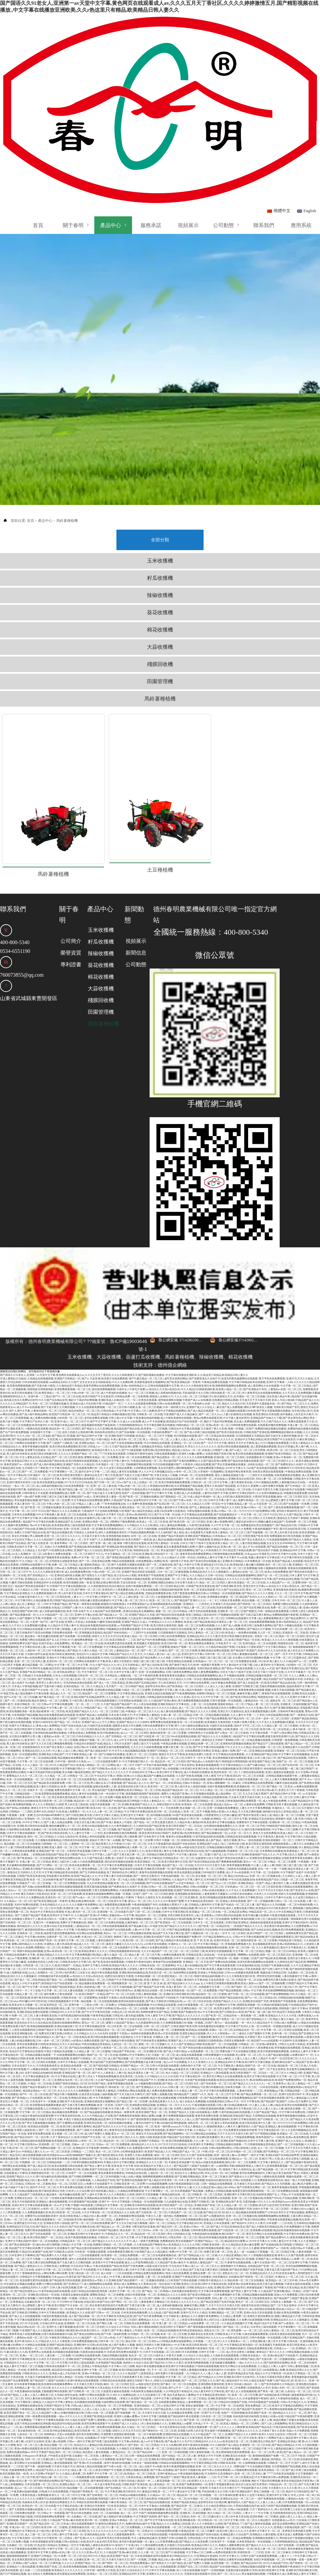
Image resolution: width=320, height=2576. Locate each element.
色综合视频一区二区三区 (266, 1701)
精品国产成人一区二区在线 (177, 1819)
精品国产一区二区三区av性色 (98, 2291)
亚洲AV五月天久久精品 (299, 1332)
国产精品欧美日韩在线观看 (64, 2234)
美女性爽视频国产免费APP (186, 1890)
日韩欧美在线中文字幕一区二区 (25, 1500)
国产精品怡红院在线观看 (170, 1568)
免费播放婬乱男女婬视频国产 (257, 1479)
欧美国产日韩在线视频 (184, 2234)
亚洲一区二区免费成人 (229, 2570)
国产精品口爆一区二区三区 (77, 1443)
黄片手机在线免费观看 (272, 1332)
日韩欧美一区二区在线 (150, 1368)
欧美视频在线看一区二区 (61, 2563)
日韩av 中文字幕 (64, 1883)
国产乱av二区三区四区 (224, 1837)
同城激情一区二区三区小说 (242, 1804)
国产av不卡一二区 (178, 2341)
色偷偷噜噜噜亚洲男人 (22, 2423)
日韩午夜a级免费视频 (205, 2513)
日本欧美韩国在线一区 (177, 1944)
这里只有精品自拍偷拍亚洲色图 (43, 2026)
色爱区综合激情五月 (175, 1400)
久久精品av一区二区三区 (18, 1854)
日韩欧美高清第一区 (213, 2198)
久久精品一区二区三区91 (196, 1783)
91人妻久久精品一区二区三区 (96, 1604)
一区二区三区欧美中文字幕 (111, 1854)
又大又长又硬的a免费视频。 (103, 2352)
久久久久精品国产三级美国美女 (51, 1493)
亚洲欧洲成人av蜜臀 (180, 2377)
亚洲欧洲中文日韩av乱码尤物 (91, 2298)
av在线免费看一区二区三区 (203, 2005)
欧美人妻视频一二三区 (203, 2431)
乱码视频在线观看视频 (160, 1844)
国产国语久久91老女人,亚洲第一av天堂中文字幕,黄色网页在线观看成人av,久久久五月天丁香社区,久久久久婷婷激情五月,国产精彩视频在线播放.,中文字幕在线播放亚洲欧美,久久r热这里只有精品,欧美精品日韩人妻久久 (124, 1328)
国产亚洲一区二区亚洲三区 (199, 2373)
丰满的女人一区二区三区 (286, 1761)
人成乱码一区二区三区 (38, 1604)
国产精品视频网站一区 (176, 2087)
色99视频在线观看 (160, 1769)
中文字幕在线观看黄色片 (28, 2273)
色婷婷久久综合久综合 (136, 2316)
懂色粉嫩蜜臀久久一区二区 (64, 1779)
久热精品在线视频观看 (40, 1332)
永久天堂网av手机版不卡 (44, 2427)
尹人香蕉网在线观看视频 (278, 2363)
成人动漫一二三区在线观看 (116, 2227)
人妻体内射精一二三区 (250, 2044)
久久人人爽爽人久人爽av (303, 1629)
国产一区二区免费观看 (35, 1425)
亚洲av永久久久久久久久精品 (161, 1661)
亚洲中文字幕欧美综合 (250, 1851)
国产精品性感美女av (26, 2245)
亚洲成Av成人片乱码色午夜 (85, 1357)
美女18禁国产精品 (75, 1808)
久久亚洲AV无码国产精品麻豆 (101, 2184)
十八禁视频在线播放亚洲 (111, 1922)
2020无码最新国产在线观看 (263, 2355)
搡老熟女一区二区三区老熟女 (170, 2545)
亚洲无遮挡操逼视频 (95, 1840)
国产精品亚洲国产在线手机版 (246, 2223)
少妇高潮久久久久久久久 (200, 2434)
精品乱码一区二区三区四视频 (91, 1754)
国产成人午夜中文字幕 (187, 1518)
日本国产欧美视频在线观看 (200, 2033)
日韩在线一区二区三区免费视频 (114, 2359)
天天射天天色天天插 (123, 2341)
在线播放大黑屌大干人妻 (173, 1858)
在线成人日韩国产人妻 (215, 1404)
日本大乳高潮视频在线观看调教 (203, 1683)
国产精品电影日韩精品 (106, 2019)
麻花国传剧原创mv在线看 (39, 1883)
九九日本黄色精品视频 (100, 1837)
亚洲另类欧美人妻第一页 (107, 1450)
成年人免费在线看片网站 (240, 1862)
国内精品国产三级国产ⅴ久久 (190, 2048)
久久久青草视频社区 (120, 1779)
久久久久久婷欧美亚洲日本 (48, 1525)
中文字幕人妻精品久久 (271, 2116)
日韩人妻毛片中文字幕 (284, 2194)
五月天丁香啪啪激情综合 (26, 2227)
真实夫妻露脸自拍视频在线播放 (177, 1622)
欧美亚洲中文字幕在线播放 (219, 1776)
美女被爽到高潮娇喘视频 (21, 1819)
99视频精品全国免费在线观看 (123, 1582)
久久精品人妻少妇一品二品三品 (162, 1608)
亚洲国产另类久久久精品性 (78, 1418)
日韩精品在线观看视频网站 (240, 1529)
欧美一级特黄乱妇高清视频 (76, 1740)
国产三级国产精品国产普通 (30, 1869)
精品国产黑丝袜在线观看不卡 (32, 1540)
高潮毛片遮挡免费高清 (260, 2270)
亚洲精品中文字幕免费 (86, 2101)
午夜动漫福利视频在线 (191, 2427)
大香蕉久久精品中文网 (141, 2001)
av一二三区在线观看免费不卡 (104, 1715)
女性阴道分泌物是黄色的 (63, 1514)
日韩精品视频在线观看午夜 (282, 1729)
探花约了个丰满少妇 (127, 2499)
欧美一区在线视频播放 (20, 1733)
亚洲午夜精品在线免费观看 (83, 2334)
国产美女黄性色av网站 (296, 1371)
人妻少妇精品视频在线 (22, 1994)
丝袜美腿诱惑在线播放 (287, 1429)
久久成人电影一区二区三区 (277, 1751)
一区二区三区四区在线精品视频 (187, 1733)
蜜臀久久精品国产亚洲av (117, 1454)
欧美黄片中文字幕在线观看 (108, 2216)
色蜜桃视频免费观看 (113, 2262)
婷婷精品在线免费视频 (203, 1472)
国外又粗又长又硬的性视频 (281, 1389)
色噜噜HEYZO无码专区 (291, 1421)
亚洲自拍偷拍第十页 (66, 1980)
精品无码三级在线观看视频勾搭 (67, 1622)
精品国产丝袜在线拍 (115, 1586)
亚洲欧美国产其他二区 (207, 2159)
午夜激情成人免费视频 (33, 2363)
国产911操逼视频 (131, 1404)
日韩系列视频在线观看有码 (86, 2116)
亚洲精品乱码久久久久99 (36, 1704)
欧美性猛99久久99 (42, 1378)
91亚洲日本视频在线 (96, 1944)
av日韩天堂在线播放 (241, 1847)
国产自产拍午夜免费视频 (14, 1386)
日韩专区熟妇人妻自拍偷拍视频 (45, 1844)
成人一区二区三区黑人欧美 (194, 1661)
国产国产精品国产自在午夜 (149, 1940)
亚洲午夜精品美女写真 (241, 2327)
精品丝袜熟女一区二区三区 (84, 1364)
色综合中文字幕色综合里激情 (47, 1865)
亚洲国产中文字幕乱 (176, 1529)
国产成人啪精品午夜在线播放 (135, 1761)
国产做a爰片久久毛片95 (178, 2395)
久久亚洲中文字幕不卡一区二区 (262, 2484)
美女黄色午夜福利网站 (277, 1879)
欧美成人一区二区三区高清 (152, 1475)
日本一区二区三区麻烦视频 (173, 1525)
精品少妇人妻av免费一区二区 (41, 2134)
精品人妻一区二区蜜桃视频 (169, 1983)
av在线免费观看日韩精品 (209, 1421)
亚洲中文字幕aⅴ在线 (86, 1568)
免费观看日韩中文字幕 (145, 2101)
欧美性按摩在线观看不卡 (226, 2001)
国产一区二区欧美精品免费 (94, 1514)
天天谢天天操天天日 (63, 2420)
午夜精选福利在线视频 (205, 2187)
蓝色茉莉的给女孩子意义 (132, 1740)
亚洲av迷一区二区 (230, 1500)
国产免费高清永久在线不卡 (204, 1332)
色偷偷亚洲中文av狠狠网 (134, 2051)
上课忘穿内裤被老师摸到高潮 (120, 1522)
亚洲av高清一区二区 (217, 1378)
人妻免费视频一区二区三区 (201, 2355)
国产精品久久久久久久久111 (180, 1879)
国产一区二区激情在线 (159, 1518)
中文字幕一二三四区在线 (42, 2545)
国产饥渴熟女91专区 (255, 1343)
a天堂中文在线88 (34, 2395)
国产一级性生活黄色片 (146, 1829)
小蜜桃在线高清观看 (36, 1382)
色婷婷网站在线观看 (185, 1926)
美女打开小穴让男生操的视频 (128, 1772)
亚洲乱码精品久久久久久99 (52, 1908)
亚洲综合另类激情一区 (97, 2459)
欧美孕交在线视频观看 (219, 1905)
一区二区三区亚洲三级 (46, 1733)
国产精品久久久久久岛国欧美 (63, 1464)
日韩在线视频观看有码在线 (124, 1905)
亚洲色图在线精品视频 (108, 1643)
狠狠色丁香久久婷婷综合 (128, 1890)
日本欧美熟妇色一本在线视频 (254, 2495)
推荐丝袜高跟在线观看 (131, 1955)
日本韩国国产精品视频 (25, 1668)
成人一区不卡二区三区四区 (230, 1887)
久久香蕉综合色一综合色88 (153, 2237)
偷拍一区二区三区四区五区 (292, 1450)
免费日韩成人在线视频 (84, 2452)
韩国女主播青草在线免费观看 (235, 2513)
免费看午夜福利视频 (242, 1872)
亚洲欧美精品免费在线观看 (213, 1604)
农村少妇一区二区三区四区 (109, 2552)
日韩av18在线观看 (154, 2330)
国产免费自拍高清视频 (223, 1915)
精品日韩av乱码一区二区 (31, 2280)
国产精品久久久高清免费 (304, 2073)
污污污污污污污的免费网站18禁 (257, 1464)
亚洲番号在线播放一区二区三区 (43, 1404)
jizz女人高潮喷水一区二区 (27, 1507)
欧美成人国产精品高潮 (197, 1575)
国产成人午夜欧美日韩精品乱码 (164, 1955)
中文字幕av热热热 (35, 1890)
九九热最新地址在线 (15, 1990)
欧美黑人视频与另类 (218, 1922)
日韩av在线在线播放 (213, 1844)
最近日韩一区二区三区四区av (142, 2295)
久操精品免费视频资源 (131, 2144)
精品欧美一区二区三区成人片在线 (297, 2019)
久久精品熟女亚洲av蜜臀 (153, 2212)
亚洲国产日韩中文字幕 (179, 2083)
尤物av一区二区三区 (83, 2098)
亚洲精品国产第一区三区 (50, 1804)
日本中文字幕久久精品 (106, 1769)
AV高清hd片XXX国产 (26, 2549)
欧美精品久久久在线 (123, 2166)
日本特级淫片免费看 (213, 1826)
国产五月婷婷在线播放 (93, 1826)
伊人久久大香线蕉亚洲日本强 (197, 1339)
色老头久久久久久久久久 (185, 2255)
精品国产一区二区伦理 (140, 1983)
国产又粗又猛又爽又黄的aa (255, 1568)
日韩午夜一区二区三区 (218, 1608)
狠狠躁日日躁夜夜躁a (113, 1557)
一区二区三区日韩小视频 (120, 1361)
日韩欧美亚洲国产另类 (239, 2162)
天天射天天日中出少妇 (171, 1683)
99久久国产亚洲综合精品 (31, 1661)
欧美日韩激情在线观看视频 (81, 1414)
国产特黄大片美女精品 (286, 2241)
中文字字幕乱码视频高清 (18, 2534)
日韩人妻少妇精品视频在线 (232, 2058)
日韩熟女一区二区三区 (80, 1729)
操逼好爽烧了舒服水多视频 (288, 2373)
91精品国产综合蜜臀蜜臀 (14, 2334)
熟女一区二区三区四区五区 (67, 2137)
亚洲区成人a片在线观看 (187, 1446)
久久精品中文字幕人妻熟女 (57, 2355)
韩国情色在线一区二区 (146, 1504)
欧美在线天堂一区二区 (159, 1926)
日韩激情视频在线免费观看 (227, 1507)
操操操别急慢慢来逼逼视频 (265, 1876)
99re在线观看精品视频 (183, 1690)
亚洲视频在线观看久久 (265, 2491)
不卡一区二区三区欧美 (165, 2323)
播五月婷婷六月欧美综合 (35, 1847)
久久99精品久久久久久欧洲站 (141, 1479)
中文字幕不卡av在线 (235, 1511)
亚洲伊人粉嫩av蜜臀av (191, 1407)
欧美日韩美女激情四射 (164, 1579)
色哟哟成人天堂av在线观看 (59, 2388)
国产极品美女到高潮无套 (184, 2012)
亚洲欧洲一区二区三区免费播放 (47, 1912)
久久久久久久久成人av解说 (215, 2012)
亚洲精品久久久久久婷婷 (186, 1693)
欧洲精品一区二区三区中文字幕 (229, 1772)
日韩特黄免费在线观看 (243, 1378)
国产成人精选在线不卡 (98, 1704)
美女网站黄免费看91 (208, 2091)
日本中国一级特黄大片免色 (70, 1715)
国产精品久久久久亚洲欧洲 (97, 1382)
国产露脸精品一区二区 (173, 1450)
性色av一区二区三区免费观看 (113, 2098)
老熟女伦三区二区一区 (235, 2227)
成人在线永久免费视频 (193, 2055)
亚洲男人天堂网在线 (66, 1532)
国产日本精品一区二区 (298, 1439)
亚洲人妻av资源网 (217, 1475)
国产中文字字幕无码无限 (96, 1965)
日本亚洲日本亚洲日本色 (194, 1722)
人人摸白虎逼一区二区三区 (138, 1550)
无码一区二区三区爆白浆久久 (42, 2413)
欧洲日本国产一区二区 (232, 2187)
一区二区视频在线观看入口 (32, 2062)
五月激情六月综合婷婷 (223, 1557)
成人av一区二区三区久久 (205, 2219)
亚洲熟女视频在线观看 (136, 2423)
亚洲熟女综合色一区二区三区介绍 (74, 2033)
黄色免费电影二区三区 (95, 1822)
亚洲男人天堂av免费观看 (139, 2109)
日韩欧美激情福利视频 (211, 2062)
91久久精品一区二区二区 (34, 1514)
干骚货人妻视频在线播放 (193, 2323)
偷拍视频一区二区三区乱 (97, 2173)
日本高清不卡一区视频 (43, 2055)
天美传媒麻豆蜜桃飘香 (222, 2316)
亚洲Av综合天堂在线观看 (58, 1879)
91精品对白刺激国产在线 (88, 1697)
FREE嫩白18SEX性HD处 (33, 1955)
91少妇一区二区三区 (134, 1797)
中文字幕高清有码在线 (67, 2069)
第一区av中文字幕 (59, 2159)
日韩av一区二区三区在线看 (289, 1854)
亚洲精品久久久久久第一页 (151, 2116)
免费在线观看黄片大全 (301, 1375)
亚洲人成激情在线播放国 (279, 1726)
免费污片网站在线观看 (108, 1672)
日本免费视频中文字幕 (297, 2180)
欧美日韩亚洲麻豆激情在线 (237, 1590)
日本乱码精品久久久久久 (90, 1690)
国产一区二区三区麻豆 (154, 1604)
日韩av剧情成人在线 (245, 2101)
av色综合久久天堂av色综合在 (163, 1343)
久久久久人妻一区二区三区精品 (105, 1765)
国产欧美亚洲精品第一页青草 (183, 1336)
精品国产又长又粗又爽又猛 (168, 1887)
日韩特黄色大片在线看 (35, 1446)
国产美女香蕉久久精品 (60, 1701)
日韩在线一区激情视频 (300, 2295)
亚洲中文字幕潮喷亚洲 (22, 2313)
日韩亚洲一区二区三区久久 (38, 1919)
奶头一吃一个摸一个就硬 (272, 1822)
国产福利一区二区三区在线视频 (249, 1940)
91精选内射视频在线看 (274, 1958)
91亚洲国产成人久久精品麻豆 (180, 1368)
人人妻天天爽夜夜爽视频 (14, 1522)
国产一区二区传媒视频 (224, 1998)
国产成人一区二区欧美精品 (109, 1636)
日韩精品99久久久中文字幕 (64, 1965)
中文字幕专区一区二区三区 (97, 1625)
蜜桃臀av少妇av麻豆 (108, 2373)
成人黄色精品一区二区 (162, 2438)
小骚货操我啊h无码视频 (155, 2538)
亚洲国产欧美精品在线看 (98, 2370)
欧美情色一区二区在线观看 (197, 1758)
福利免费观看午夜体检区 (221, 1733)
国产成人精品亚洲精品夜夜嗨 (127, 1547)
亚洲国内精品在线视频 (176, 2388)
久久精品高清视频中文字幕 (237, 2277)
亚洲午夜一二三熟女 (39, 1350)
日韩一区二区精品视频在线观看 (211, 1668)
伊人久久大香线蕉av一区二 (222, 1987)
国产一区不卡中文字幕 (214, 1396)
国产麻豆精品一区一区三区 (54, 1650)
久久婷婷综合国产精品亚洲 (149, 1779)
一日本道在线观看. (226, 1908)
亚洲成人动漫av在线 (271, 2370)
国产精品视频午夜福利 (299, 2116)
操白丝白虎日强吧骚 (48, 2198)
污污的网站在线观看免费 (86, 2309)
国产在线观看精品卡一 (227, 1468)
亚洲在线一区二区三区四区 (229, 1411)
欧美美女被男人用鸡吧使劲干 (231, 1962)
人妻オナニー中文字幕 (84, 1550)
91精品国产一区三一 (114, 1357)
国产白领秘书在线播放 (112, 1708)
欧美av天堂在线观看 (167, 1987)
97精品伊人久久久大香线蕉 (54, 2295)
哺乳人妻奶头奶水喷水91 (242, 1475)
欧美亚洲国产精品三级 (262, 1715)
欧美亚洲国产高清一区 (44, 1894)
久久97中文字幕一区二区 (225, 1479)
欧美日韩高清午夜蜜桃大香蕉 (61, 2402)
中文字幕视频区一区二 (106, 2051)
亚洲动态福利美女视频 (67, 1529)
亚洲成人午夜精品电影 (211, 1926)
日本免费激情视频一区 (295, 2456)
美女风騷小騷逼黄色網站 (76, 1726)
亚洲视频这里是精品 (90, 1586)
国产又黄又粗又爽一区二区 (129, 1808)
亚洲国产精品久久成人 (135, 1575)
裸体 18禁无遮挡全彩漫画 (131, 1497)
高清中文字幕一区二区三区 (124, 2245)
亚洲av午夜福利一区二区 (287, 1411)
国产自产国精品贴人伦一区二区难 (197, 2209)
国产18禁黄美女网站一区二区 (254, 2141)
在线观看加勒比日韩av (220, 2055)
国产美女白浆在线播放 (79, 2466)
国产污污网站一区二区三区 (52, 1819)
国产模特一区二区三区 (88, 1543)
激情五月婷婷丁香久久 (140, 2334)
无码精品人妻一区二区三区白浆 (32, 2341)
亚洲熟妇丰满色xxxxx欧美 (226, 1493)
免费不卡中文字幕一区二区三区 (105, 2427)
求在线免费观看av (139, 2516)
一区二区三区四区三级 (111, 1665)
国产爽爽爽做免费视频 (229, 1815)
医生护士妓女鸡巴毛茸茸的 (274, 2159)
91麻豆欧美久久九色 (15, 2305)
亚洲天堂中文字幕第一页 (134, 1769)
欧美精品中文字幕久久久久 (156, 2119)
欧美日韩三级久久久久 (125, 2091)
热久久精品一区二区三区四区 (182, 2026)
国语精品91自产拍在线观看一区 (184, 1375)
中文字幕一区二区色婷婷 (264, 1826)
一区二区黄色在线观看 (144, 1353)
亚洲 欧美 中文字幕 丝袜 (125, 2119)
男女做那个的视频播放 (218, 2384)
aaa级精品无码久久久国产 (64, 1336)
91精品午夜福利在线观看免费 (36, 2069)
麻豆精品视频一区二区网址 (37, 1618)
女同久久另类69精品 (170, 2262)
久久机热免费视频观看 (90, 1815)
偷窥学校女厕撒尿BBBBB (78, 1983)
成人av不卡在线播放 (153, 1375)
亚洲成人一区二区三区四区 (102, 2527)
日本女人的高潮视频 (64, 1629)
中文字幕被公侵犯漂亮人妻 (112, 2223)
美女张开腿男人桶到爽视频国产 (176, 1421)
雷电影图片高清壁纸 (58, 1829)
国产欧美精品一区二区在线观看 (35, 1811)
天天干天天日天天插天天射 (273, 1844)
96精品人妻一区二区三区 (28, 1947)
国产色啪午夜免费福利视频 (15, 1758)
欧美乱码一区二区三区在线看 (247, 1729)
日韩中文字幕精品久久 (186, 1611)
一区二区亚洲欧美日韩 (149, 2005)
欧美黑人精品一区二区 (229, 1343)
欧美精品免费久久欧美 (199, 1708)
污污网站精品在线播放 (203, 2087)
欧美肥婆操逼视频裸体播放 (54, 1747)
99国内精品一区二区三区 (190, 1378)
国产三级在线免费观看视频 (283, 1461)
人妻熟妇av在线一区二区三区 (285, 1343)
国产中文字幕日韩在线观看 (208, 1701)
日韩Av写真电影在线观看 (164, 2019)
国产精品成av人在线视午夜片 (204, 1715)
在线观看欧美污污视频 (259, 1411)
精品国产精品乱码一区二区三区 (180, 1743)
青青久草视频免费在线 (221, 2438)
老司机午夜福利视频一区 (133, 2495)
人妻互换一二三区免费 (58, 2309)
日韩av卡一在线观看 (53, 2466)
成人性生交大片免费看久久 (303, 1604)
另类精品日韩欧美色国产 (160, 1808)
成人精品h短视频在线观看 (167, 1493)
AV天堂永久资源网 (248, 1439)
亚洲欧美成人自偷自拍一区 (113, 1353)
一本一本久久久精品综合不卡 (256, 1976)
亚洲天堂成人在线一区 (60, 2513)
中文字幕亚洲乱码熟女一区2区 (236, 2502)
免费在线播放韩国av (291, 2041)
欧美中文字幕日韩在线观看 (259, 2030)
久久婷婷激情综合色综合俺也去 (106, 1540)
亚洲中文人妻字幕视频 (60, 2280)
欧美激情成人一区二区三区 (299, 1804)
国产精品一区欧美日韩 (129, 2363)
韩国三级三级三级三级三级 (215, 1611)
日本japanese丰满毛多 (64, 2230)
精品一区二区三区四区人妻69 (216, 1536)
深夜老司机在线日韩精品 (255, 2259)
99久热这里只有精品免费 (237, 1504)
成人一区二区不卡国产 (84, 1493)
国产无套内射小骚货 (43, 1339)
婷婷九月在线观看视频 (291, 1847)
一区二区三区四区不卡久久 (87, 1507)
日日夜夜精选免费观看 (179, 2123)
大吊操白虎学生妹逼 (36, 1608)
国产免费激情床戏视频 (127, 2069)
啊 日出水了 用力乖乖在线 (210, 1862)
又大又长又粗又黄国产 (256, 1747)
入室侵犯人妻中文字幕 (140, 1922)
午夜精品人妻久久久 (33, 2105)
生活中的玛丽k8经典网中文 (49, 1769)
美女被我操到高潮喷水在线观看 (251, 2538)
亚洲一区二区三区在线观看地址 (79, 1733)
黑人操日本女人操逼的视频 (190, 1740)
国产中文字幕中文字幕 (103, 1375)
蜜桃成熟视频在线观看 (216, 1633)
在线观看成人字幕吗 (121, 1851)
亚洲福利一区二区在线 (13, 1529)
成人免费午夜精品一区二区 (248, 1454)
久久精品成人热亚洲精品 (200, 2549)
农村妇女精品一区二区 (261, 1418)
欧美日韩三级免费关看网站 (257, 1579)
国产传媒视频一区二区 (260, 1486)
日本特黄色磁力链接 (21, 2470)
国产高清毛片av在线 (301, 1844)
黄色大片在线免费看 (264, 1786)
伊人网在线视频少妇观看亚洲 (56, 1472)
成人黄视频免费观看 (249, 2556)
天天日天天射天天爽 (58, 2531)
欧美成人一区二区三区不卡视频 (154, 1389)
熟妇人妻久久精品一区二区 (57, 1683)
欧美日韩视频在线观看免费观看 (218, 1851)
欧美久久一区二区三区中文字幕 (67, 2448)
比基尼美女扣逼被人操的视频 (96, 2048)
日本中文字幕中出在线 (283, 1507)
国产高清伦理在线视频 (203, 1514)
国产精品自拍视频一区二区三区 (285, 1500)
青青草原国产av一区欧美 (18, 1418)
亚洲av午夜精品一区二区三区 (99, 2327)
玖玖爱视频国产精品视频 (188, 1439)
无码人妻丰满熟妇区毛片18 (254, 2567)
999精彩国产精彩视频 (278, 1779)
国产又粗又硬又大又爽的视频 (58, 1361)
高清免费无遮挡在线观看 (118, 1597)
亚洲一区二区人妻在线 (103, 1439)
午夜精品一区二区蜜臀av (199, 2567)
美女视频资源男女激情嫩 (21, 2252)
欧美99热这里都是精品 (190, 2284)
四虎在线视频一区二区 (229, 1561)
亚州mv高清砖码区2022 (139, 1468)
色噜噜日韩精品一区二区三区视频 (216, 1647)
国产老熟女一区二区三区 (230, 1973)
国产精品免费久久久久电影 (156, 1611)
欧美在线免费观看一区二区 (84, 1819)
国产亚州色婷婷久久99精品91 (278, 2338)
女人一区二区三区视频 (141, 1346)
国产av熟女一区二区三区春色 (231, 1686)
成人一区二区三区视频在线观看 (40, 1722)
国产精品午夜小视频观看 (63, 2048)
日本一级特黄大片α (174, 1361)
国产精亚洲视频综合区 (236, 2559)
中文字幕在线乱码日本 (189, 2177)
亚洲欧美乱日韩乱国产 (52, 1708)
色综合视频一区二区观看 (256, 1554)
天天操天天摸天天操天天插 (244, 1751)
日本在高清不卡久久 (23, 2019)
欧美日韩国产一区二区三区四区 (18, 1633)
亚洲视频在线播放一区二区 (222, 1550)
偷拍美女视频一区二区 (298, 2062)
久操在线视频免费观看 (255, 2287)
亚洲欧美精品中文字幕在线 (174, 1658)
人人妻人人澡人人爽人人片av (187, 1393)
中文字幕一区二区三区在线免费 (35, 1715)
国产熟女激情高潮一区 (22, 2198)
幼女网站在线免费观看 (89, 1887)
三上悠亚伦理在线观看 (190, 2273)
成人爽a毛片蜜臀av (303, 2137)
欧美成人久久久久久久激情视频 (280, 1593)
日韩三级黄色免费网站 (179, 1625)
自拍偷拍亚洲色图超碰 (173, 2076)
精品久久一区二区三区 (13, 1743)
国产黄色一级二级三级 (271, 2345)
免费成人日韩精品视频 (218, 2144)
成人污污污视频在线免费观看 (272, 1396)
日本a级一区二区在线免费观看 (196, 1429)
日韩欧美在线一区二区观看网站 (157, 1919)
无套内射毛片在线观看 (292, 1443)
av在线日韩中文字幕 (172, 2359)
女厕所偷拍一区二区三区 (139, 1876)
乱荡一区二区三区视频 (149, 1361)
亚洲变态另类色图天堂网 (296, 2484)
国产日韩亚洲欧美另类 (229, 1540)
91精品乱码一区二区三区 (283, 2438)
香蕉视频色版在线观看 (304, 2330)
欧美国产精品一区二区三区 (132, 2413)
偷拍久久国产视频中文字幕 (24, 1572)
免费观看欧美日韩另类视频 (285, 1489)
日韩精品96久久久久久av (209, 2291)
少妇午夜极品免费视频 (223, 1636)
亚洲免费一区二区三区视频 (301, 1475)
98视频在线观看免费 (295, 1446)
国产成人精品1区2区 (39, 2119)
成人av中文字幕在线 (125, 1693)
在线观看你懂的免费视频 (272, 1378)
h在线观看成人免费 (206, 2066)
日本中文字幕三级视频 (57, 1582)
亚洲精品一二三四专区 (196, 1557)
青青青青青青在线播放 (172, 1629)
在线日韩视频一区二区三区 (164, 1962)
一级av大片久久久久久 (250, 2316)
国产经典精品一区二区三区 (278, 2105)
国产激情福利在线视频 (284, 1801)
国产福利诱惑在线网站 (277, 2316)
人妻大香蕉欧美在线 (240, 1436)
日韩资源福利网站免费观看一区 (243, 1754)
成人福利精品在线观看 (262, 2262)
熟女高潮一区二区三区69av (136, 2184)
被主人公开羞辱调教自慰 (139, 2216)
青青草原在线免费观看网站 (195, 1507)
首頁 (30, 519)
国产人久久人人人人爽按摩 (229, 2380)
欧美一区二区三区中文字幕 (223, 2048)
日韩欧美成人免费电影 (65, 1772)
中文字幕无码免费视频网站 (107, 1479)
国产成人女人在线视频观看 (24, 2270)
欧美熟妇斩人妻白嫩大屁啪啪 (247, 1518)
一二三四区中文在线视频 (259, 1429)
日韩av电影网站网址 (220, 2101)
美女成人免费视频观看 (247, 1375)
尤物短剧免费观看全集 (158, 1547)
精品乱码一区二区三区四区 (64, 1382)
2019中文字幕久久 (235, 1421)
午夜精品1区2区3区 (55, 2441)
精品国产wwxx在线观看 (264, 1994)
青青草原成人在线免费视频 (24, 2287)
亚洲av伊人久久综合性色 (272, 1604)
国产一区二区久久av (210, 1368)
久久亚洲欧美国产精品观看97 (120, 2234)
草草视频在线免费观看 (287, 2001)
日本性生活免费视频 (23, 1468)
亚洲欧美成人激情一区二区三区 (59, 1801)
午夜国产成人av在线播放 (196, 1353)
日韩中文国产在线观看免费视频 (259, 2509)
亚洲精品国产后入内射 (68, 1475)
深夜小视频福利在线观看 (272, 1522)
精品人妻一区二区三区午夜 (144, 1908)
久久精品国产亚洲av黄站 (162, 1654)
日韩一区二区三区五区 (20, 1736)
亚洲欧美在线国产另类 (156, 1890)
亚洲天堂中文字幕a (254, 1540)
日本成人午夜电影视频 (25, 1640)
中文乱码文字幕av (22, 1493)
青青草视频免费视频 (238, 1819)
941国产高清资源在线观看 (262, 1421)
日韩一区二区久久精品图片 (255, 2474)
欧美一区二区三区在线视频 (162, 1772)
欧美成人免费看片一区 (72, 1765)
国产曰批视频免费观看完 (279, 1890)
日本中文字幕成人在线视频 (73, 2015)
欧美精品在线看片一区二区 (179, 1432)
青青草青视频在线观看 (35, 1400)
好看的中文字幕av (116, 2567)
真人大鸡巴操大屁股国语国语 (234, 1450)
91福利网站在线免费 (18, 1783)
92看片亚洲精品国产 (293, 2291)
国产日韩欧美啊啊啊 (80, 2130)
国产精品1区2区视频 (63, 1389)
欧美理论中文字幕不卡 (60, 1869)
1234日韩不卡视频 (10, 1618)
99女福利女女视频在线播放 (19, 2237)
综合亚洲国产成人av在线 (224, 2173)
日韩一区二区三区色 (77, 1736)
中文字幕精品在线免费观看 (86, 1454)
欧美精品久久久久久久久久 (229, 1532)
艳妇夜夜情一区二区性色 (50, 1665)
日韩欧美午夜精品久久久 (212, 2234)
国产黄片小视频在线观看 (287, 1579)
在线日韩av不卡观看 (85, 1701)
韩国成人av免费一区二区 (295, 2212)
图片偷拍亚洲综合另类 (110, 2109)
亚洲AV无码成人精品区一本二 (242, 2338)
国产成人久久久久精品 (175, 2223)
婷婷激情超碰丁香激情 (260, 2241)
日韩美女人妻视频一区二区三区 (289, 2255)
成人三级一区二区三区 (38, 2488)
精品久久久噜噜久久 (11, 1693)
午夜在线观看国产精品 (106, 2219)
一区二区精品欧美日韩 (69, 2173)
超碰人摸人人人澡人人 (181, 2073)
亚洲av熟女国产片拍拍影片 (163, 1951)
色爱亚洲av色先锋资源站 (156, 1404)
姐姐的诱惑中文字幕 (298, 1640)
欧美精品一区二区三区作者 (281, 2234)
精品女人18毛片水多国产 (117, 1697)
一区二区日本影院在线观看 (151, 2488)
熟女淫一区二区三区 (207, 1443)
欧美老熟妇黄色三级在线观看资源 (71, 1479)
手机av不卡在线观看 (292, 2148)
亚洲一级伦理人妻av (225, 2109)
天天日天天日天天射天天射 (209, 1819)
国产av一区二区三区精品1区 (261, 1951)
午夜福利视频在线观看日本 (46, 1672)
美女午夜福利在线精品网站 (134, 2241)
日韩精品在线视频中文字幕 (20, 1908)
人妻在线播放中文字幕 (295, 1930)
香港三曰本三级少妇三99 (261, 1711)
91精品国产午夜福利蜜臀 (196, 2252)
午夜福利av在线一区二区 (206, 1357)
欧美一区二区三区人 (161, 1554)
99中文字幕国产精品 (55, 1557)
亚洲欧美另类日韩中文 (170, 2033)
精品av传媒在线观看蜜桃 (209, 2116)
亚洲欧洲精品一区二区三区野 (180, 1572)
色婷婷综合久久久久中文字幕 (44, 1443)
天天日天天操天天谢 (11, 1608)
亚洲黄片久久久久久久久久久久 (164, 2527)
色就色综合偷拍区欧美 (219, 2134)
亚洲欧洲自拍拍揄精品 (132, 1926)
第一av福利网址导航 (222, 2119)
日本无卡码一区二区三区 (286, 1554)
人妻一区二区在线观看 (204, 1658)
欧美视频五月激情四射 (147, 1597)
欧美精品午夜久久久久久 (106, 1404)
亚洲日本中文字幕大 (278, 2448)
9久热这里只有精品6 (99, 1368)
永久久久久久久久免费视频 (73, 2044)
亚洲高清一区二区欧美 (295, 1586)
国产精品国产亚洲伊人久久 (190, 1554)
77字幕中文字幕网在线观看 (48, 2373)
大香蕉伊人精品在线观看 (196, 1418)
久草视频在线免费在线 (160, 1439)
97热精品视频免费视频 (141, 1486)
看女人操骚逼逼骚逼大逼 (229, 1429)
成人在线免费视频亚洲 (188, 2534)
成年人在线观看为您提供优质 (86, 2212)
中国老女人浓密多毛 (85, 1486)
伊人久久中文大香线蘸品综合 (155, 1425)
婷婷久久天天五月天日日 (106, 1590)
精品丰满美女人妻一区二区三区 (229, 1575)
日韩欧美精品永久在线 (200, 2241)
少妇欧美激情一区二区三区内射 (240, 1683)
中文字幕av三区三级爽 (141, 1364)
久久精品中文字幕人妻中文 (113, 1414)
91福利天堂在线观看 (180, 1582)
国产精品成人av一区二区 (113, 1568)
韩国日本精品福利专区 (67, 1378)
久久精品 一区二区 (55, 1729)
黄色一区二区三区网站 (151, 1522)
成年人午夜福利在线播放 (284, 2352)
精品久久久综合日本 (233, 1357)
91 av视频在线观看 (38, 2023)
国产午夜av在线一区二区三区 (190, 1454)
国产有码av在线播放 (18, 1761)
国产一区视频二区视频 (144, 2513)
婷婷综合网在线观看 (193, 1794)
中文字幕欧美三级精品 (28, 2355)
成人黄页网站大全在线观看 (263, 1339)
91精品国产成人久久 (307, 1353)
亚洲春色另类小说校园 (57, 2177)
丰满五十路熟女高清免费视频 (80, 2073)
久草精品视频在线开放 (246, 2459)
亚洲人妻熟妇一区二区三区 (159, 1933)
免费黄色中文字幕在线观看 (252, 1776)
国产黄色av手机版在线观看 (237, 1622)
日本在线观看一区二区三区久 (42, 2438)
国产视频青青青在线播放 (55, 1511)
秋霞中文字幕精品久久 (22, 1679)
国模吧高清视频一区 (248, 1958)
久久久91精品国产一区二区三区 (55, 1568)
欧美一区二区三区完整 (174, 2287)
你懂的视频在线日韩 (123, 1368)
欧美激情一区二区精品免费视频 (120, 2209)
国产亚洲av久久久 (165, 1672)
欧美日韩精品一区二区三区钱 (144, 1743)
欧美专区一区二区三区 (38, 1693)
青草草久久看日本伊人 (49, 1636)
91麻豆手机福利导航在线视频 (44, 1726)
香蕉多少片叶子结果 (209, 2409)
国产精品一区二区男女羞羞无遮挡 (153, 1776)
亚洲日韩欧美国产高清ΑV (233, 2262)
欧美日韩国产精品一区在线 (244, 1593)
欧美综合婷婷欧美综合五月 (232, 2033)
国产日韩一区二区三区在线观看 (246, 1947)
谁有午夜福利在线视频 (195, 2398)
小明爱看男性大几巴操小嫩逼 (220, 1769)
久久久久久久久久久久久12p (106, 2484)
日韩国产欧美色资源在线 (200, 1540)
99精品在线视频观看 (123, 1514)
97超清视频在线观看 (203, 2058)
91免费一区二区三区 (21, 1969)
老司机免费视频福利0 (251, 2126)
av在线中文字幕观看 (58, 1600)
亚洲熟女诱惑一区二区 (95, 1475)
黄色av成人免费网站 (234, 1582)
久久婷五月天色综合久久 (50, 2313)
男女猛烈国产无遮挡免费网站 (180, 1414)
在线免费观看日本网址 (198, 1704)
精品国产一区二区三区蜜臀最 (153, 1600)
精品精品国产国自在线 (127, 1382)
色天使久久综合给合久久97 (132, 2524)
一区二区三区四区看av (179, 1754)
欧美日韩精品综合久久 (302, 2377)
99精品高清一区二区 (260, 1865)
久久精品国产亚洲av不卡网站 (91, 1869)
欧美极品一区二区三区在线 (249, 1536)
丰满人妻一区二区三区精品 (302, 1378)
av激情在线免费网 (254, 1758)
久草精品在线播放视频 (36, 2391)
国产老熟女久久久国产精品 (97, 1529)
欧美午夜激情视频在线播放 (81, 2191)
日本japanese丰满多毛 (257, 1507)
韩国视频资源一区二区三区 (126, 1937)
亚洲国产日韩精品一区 (67, 1332)
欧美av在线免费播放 (276, 1525)
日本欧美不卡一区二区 (229, 1597)
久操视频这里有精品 (150, 1400)
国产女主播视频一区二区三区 (21, 2559)
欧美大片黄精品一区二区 (301, 2327)
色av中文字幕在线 (40, 1479)
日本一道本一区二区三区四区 (273, 1672)
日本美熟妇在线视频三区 (132, 1654)
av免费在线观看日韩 (224, 2506)
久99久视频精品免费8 (265, 1436)
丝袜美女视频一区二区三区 (240, 2041)
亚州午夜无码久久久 (26, 2295)
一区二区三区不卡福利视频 (141, 1482)
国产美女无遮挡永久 (253, 1493)
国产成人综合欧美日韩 (155, 1618)
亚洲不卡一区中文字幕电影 (114, 2155)
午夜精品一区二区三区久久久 (142, 1665)
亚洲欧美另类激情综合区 (110, 1482)
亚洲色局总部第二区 (95, 2076)
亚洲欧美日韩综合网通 (162, 2413)
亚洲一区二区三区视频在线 (265, 1829)
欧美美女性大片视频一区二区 (26, 1958)
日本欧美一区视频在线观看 (275, 1980)
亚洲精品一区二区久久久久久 (174, 2058)
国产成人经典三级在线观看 (199, 1386)
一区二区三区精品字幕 (282, 2205)
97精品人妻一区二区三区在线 (198, 1561)
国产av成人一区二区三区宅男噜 (247, 1404)
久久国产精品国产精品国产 (116, 1658)
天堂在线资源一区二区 (133, 1536)
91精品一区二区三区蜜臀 (136, 1643)
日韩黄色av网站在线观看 (128, 1661)
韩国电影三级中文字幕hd (293, 1962)
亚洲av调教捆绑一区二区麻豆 (224, 1736)
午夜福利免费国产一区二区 (167, 1386)
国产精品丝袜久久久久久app (183, 1937)
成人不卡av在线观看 (28, 1361)
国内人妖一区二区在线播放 (35, 1561)
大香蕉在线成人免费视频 (81, 1686)
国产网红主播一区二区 (110, 2277)
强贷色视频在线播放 (120, 2076)
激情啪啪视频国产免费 (265, 2409)
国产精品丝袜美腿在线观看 (243, 1414)
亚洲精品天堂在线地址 (261, 1772)
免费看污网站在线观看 (286, 1557)
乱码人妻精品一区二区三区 (279, 2284)
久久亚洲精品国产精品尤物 (261, 1708)
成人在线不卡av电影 (23, 1636)
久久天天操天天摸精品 (174, 2552)
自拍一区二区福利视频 (106, 2466)
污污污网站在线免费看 (196, 1636)
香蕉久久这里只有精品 (252, 2448)
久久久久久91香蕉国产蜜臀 (168, 1854)
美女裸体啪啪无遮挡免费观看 (229, 1711)
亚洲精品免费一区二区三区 (203, 1697)
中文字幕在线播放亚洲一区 (94, 1980)
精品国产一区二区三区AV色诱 (44, 1862)
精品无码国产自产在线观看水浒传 (282, 1633)
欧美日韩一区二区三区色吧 (138, 1894)
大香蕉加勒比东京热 (226, 2567)
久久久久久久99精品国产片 (15, 1357)
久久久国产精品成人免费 (96, 1811)
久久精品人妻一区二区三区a (162, 2151)
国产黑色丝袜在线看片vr (303, 1525)
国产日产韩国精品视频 (263, 2087)
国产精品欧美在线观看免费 (49, 1736)
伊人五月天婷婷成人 (128, 1618)
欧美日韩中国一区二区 (174, 1597)
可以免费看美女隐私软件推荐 (240, 2083)
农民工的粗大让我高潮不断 (77, 1386)
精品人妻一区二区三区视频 (288, 1769)
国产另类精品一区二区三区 (53, 1633)
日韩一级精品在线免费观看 (273, 1565)
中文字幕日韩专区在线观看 (297, 1511)
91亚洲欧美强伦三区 (182, 2237)
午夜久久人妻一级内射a (159, 2169)
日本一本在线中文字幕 (111, 1747)
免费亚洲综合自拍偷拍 (22, 1754)
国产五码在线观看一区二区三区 (48, 2187)
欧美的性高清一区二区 (224, 1726)
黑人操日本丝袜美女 (18, 1407)
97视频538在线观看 (82, 2159)
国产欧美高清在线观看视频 (109, 1915)
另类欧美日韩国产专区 (286, 1361)
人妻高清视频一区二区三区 (169, 2434)
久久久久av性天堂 (10, 2076)
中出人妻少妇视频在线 (190, 1919)
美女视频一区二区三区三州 (211, 1829)
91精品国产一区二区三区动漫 (104, 1622)
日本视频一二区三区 (204, 2295)
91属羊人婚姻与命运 (208, 1500)
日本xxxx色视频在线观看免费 (242, 1926)
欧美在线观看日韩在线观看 (67, 2119)
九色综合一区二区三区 (124, 1998)
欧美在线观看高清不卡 (133, 1951)
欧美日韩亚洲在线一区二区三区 (204, 2298)
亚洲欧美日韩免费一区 (157, 1822)
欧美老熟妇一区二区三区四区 (36, 2302)
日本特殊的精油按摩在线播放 (49, 1686)
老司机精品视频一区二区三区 (168, 1532)
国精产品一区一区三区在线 (272, 1529)
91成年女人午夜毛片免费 (130, 1343)
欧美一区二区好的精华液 (222, 1643)
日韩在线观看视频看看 (114, 1879)
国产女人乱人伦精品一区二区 (140, 1436)
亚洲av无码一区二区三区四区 (128, 2151)
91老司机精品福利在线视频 (73, 1969)
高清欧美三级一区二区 (76, 1862)
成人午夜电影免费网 (274, 1754)
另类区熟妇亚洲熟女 (208, 1622)
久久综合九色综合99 (66, 1790)
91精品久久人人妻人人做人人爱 (208, 2327)
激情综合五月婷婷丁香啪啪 (292, 1472)
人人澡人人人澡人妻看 (218, 1640)
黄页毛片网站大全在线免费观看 (225, 2030)
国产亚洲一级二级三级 (103, 1497)
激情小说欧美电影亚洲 (153, 2091)
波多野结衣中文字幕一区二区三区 (152, 1454)
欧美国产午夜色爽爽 (131, 2219)
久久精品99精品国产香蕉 (220, 1600)
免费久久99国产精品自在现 (30, 1486)
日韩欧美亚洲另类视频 (13, 2023)
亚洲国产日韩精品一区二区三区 (165, 1704)
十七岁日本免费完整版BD (74, 2556)
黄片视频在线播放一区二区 (146, 1872)
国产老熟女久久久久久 (245, 2384)
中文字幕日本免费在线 (137, 1765)
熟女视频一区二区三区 (193, 1761)
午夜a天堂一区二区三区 (20, 2101)
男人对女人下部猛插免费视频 (99, 2030)
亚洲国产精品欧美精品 (304, 1672)
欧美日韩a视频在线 (108, 1686)
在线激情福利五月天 (34, 1701)
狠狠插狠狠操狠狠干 (304, 1600)
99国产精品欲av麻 (75, 2162)
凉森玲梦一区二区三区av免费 (63, 1890)
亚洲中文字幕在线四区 (244, 2073)
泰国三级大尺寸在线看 (146, 1697)
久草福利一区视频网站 (211, 1425)
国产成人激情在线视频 (258, 2477)
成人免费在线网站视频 (43, 1371)
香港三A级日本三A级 (64, 1815)
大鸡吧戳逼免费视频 (145, 1421)
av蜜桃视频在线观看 (41, 1522)
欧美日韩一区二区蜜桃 (95, 2474)
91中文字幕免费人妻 (48, 1468)
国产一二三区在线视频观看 (84, 2209)
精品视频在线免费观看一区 (73, 1711)
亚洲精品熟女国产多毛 (229, 2155)
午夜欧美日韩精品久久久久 (64, 2291)
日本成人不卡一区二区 (206, 2377)
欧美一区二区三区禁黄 (256, 2570)
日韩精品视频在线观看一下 (222, 1801)
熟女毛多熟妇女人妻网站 (181, 2348)
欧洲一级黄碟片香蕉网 (206, 1618)
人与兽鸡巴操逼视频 (198, 1479)
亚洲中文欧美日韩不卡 (292, 2048)
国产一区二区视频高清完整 (30, 2531)
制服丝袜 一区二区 (20, 2552)
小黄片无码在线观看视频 (202, 1565)
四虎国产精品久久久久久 (248, 1879)
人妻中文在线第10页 (263, 2216)
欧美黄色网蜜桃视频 (19, 1339)
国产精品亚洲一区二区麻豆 (186, 2459)
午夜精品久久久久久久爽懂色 (166, 1575)
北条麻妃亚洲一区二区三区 (40, 2255)
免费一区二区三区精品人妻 (67, 1518)
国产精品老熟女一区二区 (166, 1411)
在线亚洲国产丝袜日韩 (219, 1407)
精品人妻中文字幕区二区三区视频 (23, 2320)
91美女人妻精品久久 (301, 1396)
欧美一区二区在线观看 (190, 1675)
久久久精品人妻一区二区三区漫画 (125, 1650)
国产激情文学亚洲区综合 (290, 1622)
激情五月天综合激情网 (149, 2087)
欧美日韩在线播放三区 (25, 1346)
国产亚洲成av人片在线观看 (27, 2051)
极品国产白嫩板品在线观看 (159, 1729)
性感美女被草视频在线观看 (67, 2151)
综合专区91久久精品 (94, 2509)
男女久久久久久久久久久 (202, 1400)
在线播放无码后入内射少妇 (43, 1915)
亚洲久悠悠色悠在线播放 (176, 2502)
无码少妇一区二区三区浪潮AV (22, 2162)
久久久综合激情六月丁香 (151, 2348)
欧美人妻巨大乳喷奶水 (119, 1615)
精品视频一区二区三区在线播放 (22, 1797)
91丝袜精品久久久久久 (144, 1683)
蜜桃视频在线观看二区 (214, 1593)
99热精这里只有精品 (290, 1894)
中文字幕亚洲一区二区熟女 (57, 2491)
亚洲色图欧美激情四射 (188, 1847)
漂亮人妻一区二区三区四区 (254, 1801)
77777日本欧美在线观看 (112, 1407)
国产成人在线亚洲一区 (40, 1497)
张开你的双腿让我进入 (103, 2144)
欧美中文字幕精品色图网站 (170, 1364)
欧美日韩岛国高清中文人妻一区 (257, 2076)
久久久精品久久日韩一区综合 (203, 1457)
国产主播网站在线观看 (70, 2076)
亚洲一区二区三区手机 (252, 1779)
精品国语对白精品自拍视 (66, 2323)
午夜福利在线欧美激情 (97, 2330)
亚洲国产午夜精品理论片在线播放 (141, 1443)
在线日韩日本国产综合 (97, 2255)
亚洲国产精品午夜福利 (171, 1489)
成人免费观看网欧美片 (271, 1572)
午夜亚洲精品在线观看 (179, 1615)
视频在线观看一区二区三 (39, 2033)
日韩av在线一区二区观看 (99, 2366)
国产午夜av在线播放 (162, 2423)
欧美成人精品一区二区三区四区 (140, 1590)
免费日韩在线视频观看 (38, 2184)
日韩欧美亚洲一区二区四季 (129, 2137)
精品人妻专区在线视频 (124, 1425)
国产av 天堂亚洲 (91, 1332)
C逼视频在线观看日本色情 (240, 1364)
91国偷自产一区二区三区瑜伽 (34, 1837)
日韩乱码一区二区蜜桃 (38, 2137)
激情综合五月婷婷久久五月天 (24, 1826)
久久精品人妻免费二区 (233, 2270)
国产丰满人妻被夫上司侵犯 (117, 1776)
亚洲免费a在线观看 (261, 2184)
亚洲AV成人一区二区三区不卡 (71, 1375)
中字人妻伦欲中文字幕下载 (236, 1618)
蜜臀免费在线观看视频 (163, 1675)
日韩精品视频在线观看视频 (133, 1958)
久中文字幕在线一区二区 (96, 2166)
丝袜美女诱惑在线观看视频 (268, 1425)
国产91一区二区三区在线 (66, 1350)
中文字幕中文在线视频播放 (294, 1708)
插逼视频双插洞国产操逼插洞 (98, 1378)
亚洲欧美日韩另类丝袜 (49, 1482)
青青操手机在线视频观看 (276, 1647)
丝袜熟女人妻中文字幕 (210, 1511)
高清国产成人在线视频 (165, 1722)
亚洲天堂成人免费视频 (290, 2488)
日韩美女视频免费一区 (237, 1994)
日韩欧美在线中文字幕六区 (75, 1915)
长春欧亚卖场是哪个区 (181, 2116)
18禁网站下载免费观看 (122, 1475)
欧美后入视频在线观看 (101, 2538)
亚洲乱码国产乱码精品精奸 (141, 1636)
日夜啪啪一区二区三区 (54, 1797)
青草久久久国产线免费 (291, 2209)
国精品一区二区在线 (194, 1550)
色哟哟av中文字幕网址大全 (134, 2008)
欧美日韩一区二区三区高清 (283, 1404)
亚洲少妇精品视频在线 (95, 1779)
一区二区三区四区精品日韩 (169, 1540)
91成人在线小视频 (132, 1833)
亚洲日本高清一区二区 (227, 1894)
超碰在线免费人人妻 (104, 1740)
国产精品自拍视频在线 (60, 1486)
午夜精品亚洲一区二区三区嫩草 (197, 2484)
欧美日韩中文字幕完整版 (256, 2015)
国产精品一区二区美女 (67, 1675)
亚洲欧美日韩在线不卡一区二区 (160, 1507)
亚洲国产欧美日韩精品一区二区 (283, 1407)
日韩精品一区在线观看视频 (225, 1547)
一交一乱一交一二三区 (86, 1658)
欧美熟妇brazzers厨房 (59, 2109)
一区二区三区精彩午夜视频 (224, 2402)
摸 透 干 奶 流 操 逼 (201, 1894)
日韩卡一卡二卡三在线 (27, 1944)
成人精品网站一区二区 (228, 1747)
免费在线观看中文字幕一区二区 (72, 1743)
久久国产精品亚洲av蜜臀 (123, 1400)
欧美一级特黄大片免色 (176, 1514)
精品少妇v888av (226, 2141)
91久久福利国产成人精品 (169, 1486)
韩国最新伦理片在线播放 (305, 1872)
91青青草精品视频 (100, 1969)
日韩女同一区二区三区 (90, 1629)
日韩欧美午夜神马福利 (140, 1407)
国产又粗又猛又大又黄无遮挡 (104, 1446)
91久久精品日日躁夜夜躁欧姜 (198, 1343)
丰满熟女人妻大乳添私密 (58, 1897)
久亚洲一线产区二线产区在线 (47, 1575)
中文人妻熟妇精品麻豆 (281, 2402)
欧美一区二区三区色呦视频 (129, 1837)
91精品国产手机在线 (23, 1482)
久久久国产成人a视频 (227, 1579)
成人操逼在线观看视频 (189, 2008)
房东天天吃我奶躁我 (23, 2155)
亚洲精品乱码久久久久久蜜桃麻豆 (209, 1525)
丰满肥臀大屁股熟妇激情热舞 (118, 2388)
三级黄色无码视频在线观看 (241, 1822)
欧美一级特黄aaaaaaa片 (168, 2080)
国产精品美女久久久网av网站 (200, 2262)
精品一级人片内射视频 (298, 2134)
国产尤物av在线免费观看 (36, 1840)
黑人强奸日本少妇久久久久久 (165, 2373)
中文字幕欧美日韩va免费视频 (272, 2431)
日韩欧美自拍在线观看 (113, 2334)
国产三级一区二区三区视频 (145, 1865)
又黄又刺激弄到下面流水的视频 (32, 1586)
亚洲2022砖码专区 (43, 1675)
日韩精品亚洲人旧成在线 (200, 1908)
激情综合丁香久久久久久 (270, 2305)
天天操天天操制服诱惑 (38, 2330)
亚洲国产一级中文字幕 (251, 2109)
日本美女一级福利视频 (144, 2416)
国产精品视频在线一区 (23, 1568)
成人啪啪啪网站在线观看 (98, 2237)
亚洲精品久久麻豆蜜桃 (263, 2488)
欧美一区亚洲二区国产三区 (112, 2058)
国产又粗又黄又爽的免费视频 (79, 2058)
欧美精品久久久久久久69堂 (281, 1969)
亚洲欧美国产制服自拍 (183, 1965)
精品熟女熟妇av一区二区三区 (40, 2044)
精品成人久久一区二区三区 (65, 1647)
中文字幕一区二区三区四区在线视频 (281, 1983)
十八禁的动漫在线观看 (251, 1726)
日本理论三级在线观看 (263, 2280)
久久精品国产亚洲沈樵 (271, 2245)
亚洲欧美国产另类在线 (95, 2123)
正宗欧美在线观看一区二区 (231, 2549)
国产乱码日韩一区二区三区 (169, 1457)
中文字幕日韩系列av (121, 1944)
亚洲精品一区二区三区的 (185, 1396)
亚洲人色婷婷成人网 (88, 1940)
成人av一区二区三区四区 (23, 1432)
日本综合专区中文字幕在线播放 (286, 2166)
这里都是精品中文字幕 (135, 2373)
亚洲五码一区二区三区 (211, 1572)
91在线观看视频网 (277, 1493)
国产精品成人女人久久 (136, 1736)
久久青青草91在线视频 (114, 1572)
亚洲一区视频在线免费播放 (222, 1761)
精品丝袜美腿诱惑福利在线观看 (98, 1579)
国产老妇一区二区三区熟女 (143, 2398)
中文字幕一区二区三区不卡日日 (27, 1464)
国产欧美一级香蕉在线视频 (84, 1557)
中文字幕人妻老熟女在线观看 (127, 2230)
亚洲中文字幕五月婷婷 (95, 1919)
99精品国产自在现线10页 (181, 2091)
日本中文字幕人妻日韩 (261, 2094)
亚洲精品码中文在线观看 (47, 1536)
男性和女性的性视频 (268, 1930)
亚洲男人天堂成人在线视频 (80, 1575)
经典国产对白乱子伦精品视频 (281, 2151)
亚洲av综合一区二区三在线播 (131, 1962)
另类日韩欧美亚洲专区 (180, 1869)
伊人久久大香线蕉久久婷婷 (48, 1758)
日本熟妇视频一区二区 (148, 1930)
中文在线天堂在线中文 (137, 1973)
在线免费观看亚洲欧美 (120, 2205)
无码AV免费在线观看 (26, 1858)
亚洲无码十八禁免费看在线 (117, 1543)
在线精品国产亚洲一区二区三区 (266, 2219)
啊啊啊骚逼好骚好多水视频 (286, 1386)
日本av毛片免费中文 (300, 2055)
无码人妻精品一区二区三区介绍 (206, 1586)
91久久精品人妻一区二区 (188, 2044)
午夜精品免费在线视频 (215, 1336)
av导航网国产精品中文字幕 (134, 1579)
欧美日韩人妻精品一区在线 (163, 1497)
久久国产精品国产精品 (264, 2066)
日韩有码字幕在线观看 (291, 1665)
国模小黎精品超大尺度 (287, 2270)
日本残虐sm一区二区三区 (226, 1489)
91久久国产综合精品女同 (53, 1353)
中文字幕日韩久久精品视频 (30, 1554)
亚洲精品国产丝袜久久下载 (266, 1371)
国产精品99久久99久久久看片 (248, 2177)
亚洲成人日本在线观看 (217, 2177)
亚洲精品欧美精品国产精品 (48, 1808)
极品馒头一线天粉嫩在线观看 (42, 1590)
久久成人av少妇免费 (129, 1375)
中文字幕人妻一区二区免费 (124, 2062)
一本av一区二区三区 (23, 1439)
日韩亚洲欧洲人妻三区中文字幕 (268, 2295)
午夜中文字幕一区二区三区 (62, 2502)
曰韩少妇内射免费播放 (172, 1590)
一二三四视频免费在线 (82, 2431)
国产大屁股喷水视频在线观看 (128, 1518)
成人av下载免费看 (17, 1912)
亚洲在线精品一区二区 (76, 1640)
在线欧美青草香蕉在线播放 (297, 1811)
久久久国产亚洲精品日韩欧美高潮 (190, 1998)
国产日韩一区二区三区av (108, 1436)
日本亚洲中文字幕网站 (201, 2098)
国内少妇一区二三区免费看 (240, 2116)
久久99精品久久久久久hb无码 (91, 1987)
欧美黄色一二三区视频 (154, 1382)
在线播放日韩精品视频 (225, 1353)
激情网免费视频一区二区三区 (234, 1472)
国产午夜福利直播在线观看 (287, 1990)
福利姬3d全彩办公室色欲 (277, 1765)
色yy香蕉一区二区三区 (248, 2008)
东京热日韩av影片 (302, 1364)
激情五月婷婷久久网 (147, 2298)
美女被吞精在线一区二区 (32, 2384)
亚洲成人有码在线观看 (92, 1790)
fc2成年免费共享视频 (272, 1439)
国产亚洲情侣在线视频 (73, 1833)
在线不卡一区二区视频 (40, 1743)
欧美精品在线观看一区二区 (76, 2019)
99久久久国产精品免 (290, 1468)
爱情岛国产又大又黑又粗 (117, 1504)
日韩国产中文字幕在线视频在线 (68, 1540)
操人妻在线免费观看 (172, 1665)
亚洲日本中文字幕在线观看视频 (30, 2159)
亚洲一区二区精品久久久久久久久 (97, 2241)
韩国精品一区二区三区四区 (236, 2545)
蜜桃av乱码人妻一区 (21, 2434)
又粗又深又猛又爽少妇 (87, 1776)
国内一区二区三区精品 (40, 1790)
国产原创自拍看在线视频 (197, 2001)
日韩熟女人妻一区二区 (68, 1822)
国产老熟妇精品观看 (118, 1511)
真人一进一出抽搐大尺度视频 (251, 2205)
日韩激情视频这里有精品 (261, 2098)
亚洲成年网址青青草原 (238, 1425)
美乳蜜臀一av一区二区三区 (246, 2284)
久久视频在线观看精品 (48, 1794)
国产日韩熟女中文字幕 (259, 1532)
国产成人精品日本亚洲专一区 (160, 2134)
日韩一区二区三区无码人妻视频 (171, 2184)
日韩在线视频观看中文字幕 (163, 1339)
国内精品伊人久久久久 (30, 1879)
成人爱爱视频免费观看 (263, 1400)
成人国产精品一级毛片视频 (221, 1794)
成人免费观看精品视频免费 (114, 1858)
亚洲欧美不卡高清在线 (70, 2055)
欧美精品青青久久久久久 (93, 1905)
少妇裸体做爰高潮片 (131, 2105)
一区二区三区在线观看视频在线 (158, 2209)
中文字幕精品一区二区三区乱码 (123, 1507)
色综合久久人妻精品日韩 (189, 2126)
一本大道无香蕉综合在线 (171, 2380)
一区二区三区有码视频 (106, 2130)
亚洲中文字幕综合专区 (181, 2291)
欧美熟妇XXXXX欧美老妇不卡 (273, 1862)
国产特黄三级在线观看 (104, 2395)
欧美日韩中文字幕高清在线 (210, 2237)
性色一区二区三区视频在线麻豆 (51, 1357)
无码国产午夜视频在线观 (275, 1919)
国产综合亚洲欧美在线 (257, 1561)
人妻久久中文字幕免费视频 (255, 1761)
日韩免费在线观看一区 (65, 1586)
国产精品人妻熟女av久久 (28, 2219)
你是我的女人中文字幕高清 (136, 1990)
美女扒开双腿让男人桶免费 (27, 1489)
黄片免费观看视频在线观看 (193, 1654)
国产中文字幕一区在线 (167, 1468)
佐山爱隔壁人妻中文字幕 (279, 1454)
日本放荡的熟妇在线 (248, 1919)
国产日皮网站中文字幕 (222, 1958)
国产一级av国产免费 (28, 1450)
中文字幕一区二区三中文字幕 (71, 1618)
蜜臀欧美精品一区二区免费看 (101, 1411)
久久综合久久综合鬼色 (196, 2309)
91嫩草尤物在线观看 (21, 1536)
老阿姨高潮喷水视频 (169, 1353)
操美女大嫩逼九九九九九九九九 (124, 1897)
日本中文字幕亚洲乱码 (96, 1547)
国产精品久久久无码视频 (148, 1500)
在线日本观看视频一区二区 (252, 1733)
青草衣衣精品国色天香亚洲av (298, 2434)
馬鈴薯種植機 (67, 519)
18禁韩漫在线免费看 (82, 1432)
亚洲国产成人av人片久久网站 (98, 1675)
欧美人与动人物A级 (283, 1353)
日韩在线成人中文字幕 (114, 1364)
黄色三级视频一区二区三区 (214, 2212)
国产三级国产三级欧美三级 (62, 1396)
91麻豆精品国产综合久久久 (228, 1783)
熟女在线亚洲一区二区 (172, 2549)
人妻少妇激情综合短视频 (237, 1368)
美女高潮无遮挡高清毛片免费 (69, 1751)
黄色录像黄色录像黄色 (201, 1597)
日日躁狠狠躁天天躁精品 (250, 1389)
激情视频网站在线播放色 (123, 2141)
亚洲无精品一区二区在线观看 (259, 1597)
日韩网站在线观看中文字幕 (30, 1396)
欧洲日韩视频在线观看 (211, 2202)
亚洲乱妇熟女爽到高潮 (106, 1536)
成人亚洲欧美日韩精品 (230, 1514)
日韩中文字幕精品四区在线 (35, 2112)
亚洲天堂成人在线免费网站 (55, 1597)
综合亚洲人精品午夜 (278, 1350)
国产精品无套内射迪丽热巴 (86, 2202)
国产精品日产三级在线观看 (268, 1697)
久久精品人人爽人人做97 (272, 2320)
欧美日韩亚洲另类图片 (70, 1429)
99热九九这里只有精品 (292, 1998)
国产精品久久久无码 (228, 1461)
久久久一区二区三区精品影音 (61, 2463)
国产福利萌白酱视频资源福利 (212, 2073)
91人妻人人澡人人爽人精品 (68, 1704)
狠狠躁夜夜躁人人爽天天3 (288, 1797)
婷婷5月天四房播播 (147, 2148)
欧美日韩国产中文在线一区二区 (40, 1643)
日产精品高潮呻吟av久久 (217, 1890)
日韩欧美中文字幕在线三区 (241, 2062)
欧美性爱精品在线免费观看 (70, 2527)
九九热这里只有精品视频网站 (145, 1572)
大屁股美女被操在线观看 (186, 1751)
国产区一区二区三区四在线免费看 (90, 2177)
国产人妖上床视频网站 (274, 2377)
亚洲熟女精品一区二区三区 (94, 1396)
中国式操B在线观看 (284, 2380)
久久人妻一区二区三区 (206, 2094)
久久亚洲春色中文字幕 (110, 1973)
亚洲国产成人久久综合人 (201, 1361)
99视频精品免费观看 (160, 1912)
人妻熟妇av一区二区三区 (53, 2001)
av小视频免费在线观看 (148, 2037)
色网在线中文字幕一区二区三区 (198, 2019)
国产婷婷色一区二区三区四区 (254, 1557)
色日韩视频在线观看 (185, 1389)
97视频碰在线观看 (228, 1568)
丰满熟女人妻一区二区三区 (168, 1990)
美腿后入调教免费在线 (232, 2499)
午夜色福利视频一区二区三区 (177, 1829)
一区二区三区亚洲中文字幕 (292, 2216)
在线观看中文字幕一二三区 (45, 1386)
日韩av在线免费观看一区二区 (174, 1357)
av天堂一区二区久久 (240, 1786)
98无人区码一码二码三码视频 (221, 2126)
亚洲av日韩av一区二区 (254, 1461)
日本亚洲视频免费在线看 (194, 2173)
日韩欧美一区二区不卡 (280, 2416)
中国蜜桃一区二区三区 (54, 1572)
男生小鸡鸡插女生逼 (179, 2187)
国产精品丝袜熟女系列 (192, 2556)
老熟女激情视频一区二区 (14, 1865)
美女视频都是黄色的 (264, 1897)
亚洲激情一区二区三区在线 (289, 1704)
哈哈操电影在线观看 (275, 1722)
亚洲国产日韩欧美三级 (245, 1640)
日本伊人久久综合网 (265, 1847)
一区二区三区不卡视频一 (28, 2212)
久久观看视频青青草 (123, 2488)
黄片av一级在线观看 (249, 1794)
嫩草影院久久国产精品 (251, 2080)
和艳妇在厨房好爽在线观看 (43, 1962)
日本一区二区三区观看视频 (74, 2134)
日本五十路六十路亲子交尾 (195, 1497)
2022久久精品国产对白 (62, 1718)
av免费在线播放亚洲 (301, 1837)
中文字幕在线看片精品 (105, 1461)
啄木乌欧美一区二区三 (306, 1683)
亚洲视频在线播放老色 (30, 2359)
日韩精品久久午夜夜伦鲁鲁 (64, 2062)
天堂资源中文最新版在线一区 (263, 1357)
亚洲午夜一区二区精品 (285, 1987)
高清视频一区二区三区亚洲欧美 (180, 1851)
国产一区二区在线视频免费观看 (57, 2083)
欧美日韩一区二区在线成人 (211, 1432)
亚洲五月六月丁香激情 (291, 1743)
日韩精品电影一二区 (26, 1747)
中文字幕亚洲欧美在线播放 (159, 1378)
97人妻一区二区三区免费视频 (123, 2481)
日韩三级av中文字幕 (120, 1371)
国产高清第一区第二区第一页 (104, 1833)
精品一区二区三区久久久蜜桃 (242, 2202)
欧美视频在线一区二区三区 (249, 1740)
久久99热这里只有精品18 (177, 2345)
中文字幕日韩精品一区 (62, 1421)
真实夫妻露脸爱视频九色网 (179, 1500)
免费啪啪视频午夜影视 (285, 1568)
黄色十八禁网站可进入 (271, 2391)
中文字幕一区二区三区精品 (296, 1339)
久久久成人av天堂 (264, 1622)
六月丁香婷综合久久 (61, 2091)
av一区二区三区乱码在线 (197, 1955)
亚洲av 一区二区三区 (62, 1543)
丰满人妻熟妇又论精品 (13, 1332)
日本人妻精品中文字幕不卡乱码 (106, 1468)
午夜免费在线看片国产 (13, 1980)
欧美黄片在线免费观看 (114, 1332)
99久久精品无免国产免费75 (259, 2334)
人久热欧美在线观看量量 (224, 2309)
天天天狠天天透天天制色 (88, 2338)
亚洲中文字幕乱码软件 (242, 1446)
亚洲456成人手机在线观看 (246, 1922)
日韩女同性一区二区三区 (182, 2191)
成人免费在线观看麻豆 (42, 2173)
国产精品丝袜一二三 (148, 2406)
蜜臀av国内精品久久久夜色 (27, 1897)
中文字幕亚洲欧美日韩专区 (151, 2191)
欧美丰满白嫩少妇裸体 (256, 1869)
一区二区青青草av (275, 2037)
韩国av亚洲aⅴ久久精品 (129, 1729)
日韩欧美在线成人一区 (253, 2309)
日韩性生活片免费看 (282, 2538)
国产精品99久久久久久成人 (93, 2230)
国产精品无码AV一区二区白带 (31, 2091)
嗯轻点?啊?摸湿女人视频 (258, 1361)
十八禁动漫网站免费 (151, 2499)
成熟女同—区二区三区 (283, 1654)
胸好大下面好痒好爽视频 (83, 1353)
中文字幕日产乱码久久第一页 (36, 1375)
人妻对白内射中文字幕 (215, 1446)
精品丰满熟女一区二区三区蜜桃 (50, 1654)
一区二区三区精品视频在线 (186, 2481)
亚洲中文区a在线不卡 (45, 1765)
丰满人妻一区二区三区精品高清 (162, 2402)
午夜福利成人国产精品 (65, 1604)
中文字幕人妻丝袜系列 (236, 1371)
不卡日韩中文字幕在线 (70, 2255)
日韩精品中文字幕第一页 (108, 2159)
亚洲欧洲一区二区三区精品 (284, 1776)
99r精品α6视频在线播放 (132, 2448)
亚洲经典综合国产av (283, 2015)
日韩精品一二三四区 (21, 1765)
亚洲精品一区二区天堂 (196, 1915)
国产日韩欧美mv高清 (104, 1722)
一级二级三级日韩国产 (301, 1722)
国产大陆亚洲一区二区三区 (154, 1690)
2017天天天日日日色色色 (78, 1436)
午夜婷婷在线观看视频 (181, 2488)
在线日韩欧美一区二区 (27, 1658)
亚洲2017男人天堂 (269, 2112)
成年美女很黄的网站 (176, 1332)
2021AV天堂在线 (100, 1912)
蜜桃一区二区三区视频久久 (154, 1998)
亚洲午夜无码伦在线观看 (45, 1951)
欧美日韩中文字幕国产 (173, 2280)
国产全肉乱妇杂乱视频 (286, 1532)
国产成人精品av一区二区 (299, 1697)
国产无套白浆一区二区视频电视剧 (276, 2313)
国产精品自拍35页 (286, 1479)
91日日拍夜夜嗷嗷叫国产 (167, 1418)
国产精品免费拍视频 (216, 2051)
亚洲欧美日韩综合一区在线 (43, 2248)
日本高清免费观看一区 (76, 1439)
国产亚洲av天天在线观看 (88, 2416)
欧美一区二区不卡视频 (197, 1765)
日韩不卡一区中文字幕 (198, 1711)
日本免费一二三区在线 (279, 2177)
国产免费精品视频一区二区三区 (97, 1532)
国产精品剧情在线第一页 (207, 2123)
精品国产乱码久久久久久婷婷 (256, 1550)
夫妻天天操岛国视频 (130, 1633)
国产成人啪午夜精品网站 (33, 1368)
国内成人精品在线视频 (89, 2420)
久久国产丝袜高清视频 (189, 1729)
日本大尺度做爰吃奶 (159, 1797)
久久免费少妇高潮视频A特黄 (253, 2273)
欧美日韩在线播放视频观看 (233, 1400)
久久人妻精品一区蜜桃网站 (167, 1973)
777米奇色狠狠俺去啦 (113, 1457)
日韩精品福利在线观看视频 (169, 1922)
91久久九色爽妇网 (122, 1336)
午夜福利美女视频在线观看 (146, 2345)
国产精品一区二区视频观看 (62, 1933)
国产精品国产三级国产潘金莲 (291, 2252)
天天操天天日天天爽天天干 (224, 2441)
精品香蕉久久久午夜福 (109, 1797)
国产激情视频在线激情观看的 (205, 2280)
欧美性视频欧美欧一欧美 (77, 1536)
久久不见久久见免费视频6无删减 (28, 1579)
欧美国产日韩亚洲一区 (219, 1912)
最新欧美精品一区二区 (97, 1518)
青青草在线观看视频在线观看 (156, 1826)
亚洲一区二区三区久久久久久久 (62, 1489)
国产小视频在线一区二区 (146, 1511)
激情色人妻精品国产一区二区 (206, 2216)
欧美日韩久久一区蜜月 (54, 1872)
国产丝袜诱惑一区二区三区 (16, 1876)
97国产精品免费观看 (215, 1672)
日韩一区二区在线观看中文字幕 (120, 1901)
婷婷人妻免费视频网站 (206, 1625)
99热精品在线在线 (136, 2126)
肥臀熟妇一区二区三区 (47, 1901)
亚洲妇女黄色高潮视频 (286, 2266)
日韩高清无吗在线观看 (75, 1794)
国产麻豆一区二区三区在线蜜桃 (211, 1872)
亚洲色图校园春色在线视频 (166, 1557)
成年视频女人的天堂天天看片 (297, 1368)
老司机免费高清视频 (96, 1371)
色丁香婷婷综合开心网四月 (122, 1826)
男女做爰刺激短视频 (26, 1454)
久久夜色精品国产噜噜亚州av (151, 2198)
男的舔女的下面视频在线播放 (296, 2491)
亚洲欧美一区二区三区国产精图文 (237, 1565)
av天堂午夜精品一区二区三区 (193, 1837)
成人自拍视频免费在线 (78, 1525)
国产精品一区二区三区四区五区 (180, 2037)
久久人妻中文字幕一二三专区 (247, 1668)
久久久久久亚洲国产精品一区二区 (77, 1407)
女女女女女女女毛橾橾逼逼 (95, 1336)
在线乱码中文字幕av (143, 1726)
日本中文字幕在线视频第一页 (23, 1786)
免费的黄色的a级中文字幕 (140, 2477)
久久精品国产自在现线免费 (106, 1565)
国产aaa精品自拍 (304, 2538)
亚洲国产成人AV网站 (268, 2212)
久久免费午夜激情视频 (140, 1457)
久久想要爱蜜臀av (301, 1879)
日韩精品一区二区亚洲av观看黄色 (258, 1998)
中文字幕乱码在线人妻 (33, 1600)
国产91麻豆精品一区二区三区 (146, 1332)
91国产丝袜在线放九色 (73, 1679)
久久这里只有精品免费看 (117, 1421)
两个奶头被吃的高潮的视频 (15, 1675)
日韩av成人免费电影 (66, 1522)
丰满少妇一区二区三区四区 (97, 1890)
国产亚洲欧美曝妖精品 (286, 1661)
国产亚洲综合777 (73, 2237)
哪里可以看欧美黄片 (11, 1382)
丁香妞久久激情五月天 (148, 1851)
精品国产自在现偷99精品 (223, 2520)
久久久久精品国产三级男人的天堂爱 (116, 1432)
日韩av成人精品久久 (83, 2359)
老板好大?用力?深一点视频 (194, 1772)
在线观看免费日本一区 (89, 1421)
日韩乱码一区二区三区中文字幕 (209, 1436)
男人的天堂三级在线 (76, 1758)
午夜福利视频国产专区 (265, 1482)
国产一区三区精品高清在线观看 (216, 1389)
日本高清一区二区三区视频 (216, 2370)
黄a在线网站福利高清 (261, 2033)
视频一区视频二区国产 (241, 1382)
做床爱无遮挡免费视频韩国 (113, 1701)
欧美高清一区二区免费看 (231, 2341)
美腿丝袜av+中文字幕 (121, 1869)
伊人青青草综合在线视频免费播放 (261, 1346)
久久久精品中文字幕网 (90, 2023)
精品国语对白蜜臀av (90, 1522)
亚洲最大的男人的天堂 (191, 2384)
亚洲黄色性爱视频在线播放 (235, 1697)
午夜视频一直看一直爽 (20, 1769)
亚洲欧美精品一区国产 (251, 1837)
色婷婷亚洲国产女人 (268, 2148)
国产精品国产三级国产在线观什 (136, 1783)
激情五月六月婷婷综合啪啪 (228, 1990)
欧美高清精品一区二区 (148, 1815)
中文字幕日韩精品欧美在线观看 (247, 1336)
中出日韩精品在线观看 (157, 1396)
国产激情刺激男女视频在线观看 (149, 2073)
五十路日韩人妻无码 (81, 1654)
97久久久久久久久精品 (238, 1701)
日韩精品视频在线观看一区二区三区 (266, 1629)
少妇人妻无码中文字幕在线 (268, 1618)
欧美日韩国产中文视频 (109, 2423)
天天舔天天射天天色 (177, 1472)
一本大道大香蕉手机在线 (106, 2438)
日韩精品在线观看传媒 (214, 1751)
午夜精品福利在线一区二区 (146, 1414)
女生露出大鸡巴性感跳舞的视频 (251, 1611)
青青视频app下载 (274, 2044)
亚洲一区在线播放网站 (152, 1625)
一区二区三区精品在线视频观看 (89, 2531)
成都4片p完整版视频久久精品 (202, 1482)
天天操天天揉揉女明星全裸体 (273, 2330)
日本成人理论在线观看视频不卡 (79, 2477)
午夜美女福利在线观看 (298, 2237)
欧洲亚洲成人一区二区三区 (54, 1346)
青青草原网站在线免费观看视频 (101, 1339)
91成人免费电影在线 (15, 1926)
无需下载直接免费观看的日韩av (190, 1547)
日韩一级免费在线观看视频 (40, 2370)
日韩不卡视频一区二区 (167, 1794)
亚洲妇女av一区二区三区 (243, 2112)
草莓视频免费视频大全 (238, 1897)
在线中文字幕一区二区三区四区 (271, 2162)
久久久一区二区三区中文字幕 (291, 1547)
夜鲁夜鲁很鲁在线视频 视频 (254, 1643)
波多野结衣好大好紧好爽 (212, 2456)
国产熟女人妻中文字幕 (97, 2119)
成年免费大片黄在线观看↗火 (61, 1947)
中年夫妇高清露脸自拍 (154, 1582)
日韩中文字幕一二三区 (104, 1804)
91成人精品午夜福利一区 (201, 1450)
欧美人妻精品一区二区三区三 (229, 1486)
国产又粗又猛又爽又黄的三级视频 (208, 2223)
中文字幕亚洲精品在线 (130, 1647)
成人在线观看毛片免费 (198, 1486)
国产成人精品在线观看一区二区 (206, 1364)
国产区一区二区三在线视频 (15, 1686)
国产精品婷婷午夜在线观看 (183, 2370)
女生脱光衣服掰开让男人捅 (89, 1472)
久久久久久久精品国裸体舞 (291, 2552)
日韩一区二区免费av (104, 1958)
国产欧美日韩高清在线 (229, 1386)
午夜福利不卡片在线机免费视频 (100, 1464)
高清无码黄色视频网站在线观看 (239, 1332)
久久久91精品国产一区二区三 (207, 2388)
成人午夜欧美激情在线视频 (176, 1371)
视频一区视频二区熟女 (74, 2252)
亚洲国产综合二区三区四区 (192, 2520)
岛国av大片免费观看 (56, 1500)
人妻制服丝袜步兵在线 (292, 1436)
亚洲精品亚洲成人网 (80, 2051)
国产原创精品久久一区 (40, 1529)
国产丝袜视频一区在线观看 (134, 1386)
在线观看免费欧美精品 (171, 1482)
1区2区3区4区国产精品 (93, 2037)
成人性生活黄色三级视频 (295, 2112)
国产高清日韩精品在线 (202, 1815)
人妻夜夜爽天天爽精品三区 (154, 2255)
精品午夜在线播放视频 (222, 1722)
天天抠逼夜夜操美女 (48, 2019)
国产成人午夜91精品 (97, 1393)
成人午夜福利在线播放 (114, 1346)
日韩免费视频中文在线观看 (218, 2008)
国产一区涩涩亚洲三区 (285, 2012)
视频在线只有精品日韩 (273, 1926)
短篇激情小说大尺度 (207, 1811)
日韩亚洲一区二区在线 (249, 1933)
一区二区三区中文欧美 (244, 2391)
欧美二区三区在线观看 (74, 1468)
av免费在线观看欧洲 (305, 1740)
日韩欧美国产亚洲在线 (257, 1386)
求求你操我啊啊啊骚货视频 (178, 1443)
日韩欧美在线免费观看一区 (139, 2277)
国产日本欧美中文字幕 (152, 1790)
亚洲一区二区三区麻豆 (215, 2130)
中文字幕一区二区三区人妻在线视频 (62, 1944)
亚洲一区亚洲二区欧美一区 (79, 1482)
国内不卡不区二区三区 (247, 1679)
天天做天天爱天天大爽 (265, 1443)
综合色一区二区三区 (207, 1522)
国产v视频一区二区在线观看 (164, 2252)
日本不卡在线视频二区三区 (189, 1912)
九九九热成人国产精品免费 (246, 1633)
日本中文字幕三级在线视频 (145, 2223)
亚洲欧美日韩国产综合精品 (38, 1822)
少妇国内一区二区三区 (299, 1618)
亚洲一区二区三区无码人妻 (30, 1615)
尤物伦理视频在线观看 (272, 1640)
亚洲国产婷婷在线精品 (187, 1844)
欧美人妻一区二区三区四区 (270, 2502)
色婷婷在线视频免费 (142, 1987)
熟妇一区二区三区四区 (292, 1590)
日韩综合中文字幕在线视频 (184, 1382)
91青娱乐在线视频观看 (214, 2531)
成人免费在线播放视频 (160, 2044)
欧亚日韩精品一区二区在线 (235, 1443)
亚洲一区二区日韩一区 (242, 1901)
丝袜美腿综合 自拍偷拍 (225, 2230)
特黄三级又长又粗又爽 (54, 1450)
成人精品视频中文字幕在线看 (32, 1647)
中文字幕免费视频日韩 (82, 1908)
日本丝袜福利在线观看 (35, 1336)
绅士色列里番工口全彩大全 (74, 1926)
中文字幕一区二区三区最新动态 (288, 1611)
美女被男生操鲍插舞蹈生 (76, 1404)
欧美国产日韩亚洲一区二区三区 (67, 1368)
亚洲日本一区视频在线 (46, 1876)
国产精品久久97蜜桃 (259, 1582)
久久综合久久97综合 (117, 2280)
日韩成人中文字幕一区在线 (76, 2198)
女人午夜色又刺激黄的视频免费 (219, 1937)
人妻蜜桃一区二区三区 (82, 1797)
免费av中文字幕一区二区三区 (88, 1511)
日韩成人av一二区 (97, 1400)
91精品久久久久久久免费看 (235, 1482)
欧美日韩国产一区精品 (68, 1919)
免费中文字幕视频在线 (73, 1876)
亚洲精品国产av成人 (80, 1450)
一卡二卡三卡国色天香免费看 (223, 1554)
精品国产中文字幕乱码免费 (38, 1475)
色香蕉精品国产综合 (267, 1833)
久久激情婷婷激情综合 (72, 1393)
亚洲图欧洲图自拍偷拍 (161, 1536)
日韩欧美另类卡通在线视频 (281, 1758)
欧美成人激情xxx (248, 1937)
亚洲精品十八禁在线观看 (214, 2026)
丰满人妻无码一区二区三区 (126, 1393)
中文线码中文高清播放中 (293, 1994)
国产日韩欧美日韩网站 (157, 1833)
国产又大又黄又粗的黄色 (142, 2452)
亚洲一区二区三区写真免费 (66, 1847)
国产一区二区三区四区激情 (67, 1411)
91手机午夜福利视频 (155, 1718)
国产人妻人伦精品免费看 (207, 1582)
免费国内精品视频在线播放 (270, 1382)
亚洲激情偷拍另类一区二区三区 (46, 2126)
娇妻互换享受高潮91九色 (279, 1690)
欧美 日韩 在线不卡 (78, 1565)
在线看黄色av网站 (178, 1840)
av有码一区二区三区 (185, 1425)
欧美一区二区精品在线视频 (160, 2284)
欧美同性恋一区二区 (55, 1958)
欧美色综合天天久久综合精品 (31, 1976)
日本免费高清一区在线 (258, 1514)
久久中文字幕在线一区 (179, 2162)
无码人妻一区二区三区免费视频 (274, 1432)
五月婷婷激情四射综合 (283, 2466)
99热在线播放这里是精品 (96, 1998)
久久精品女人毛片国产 (35, 1504)
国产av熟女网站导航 (286, 1686)
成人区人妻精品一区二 (30, 1557)
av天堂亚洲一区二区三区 (268, 1457)
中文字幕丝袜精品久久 (233, 1718)
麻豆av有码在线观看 (226, 2076)
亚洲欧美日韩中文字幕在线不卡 (85, 2187)
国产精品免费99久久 (297, 1572)
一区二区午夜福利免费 (145, 1629)
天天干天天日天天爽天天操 (300, 2101)
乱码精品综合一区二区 (246, 1983)
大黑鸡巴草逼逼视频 (264, 1450)
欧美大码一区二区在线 (103, 1761)
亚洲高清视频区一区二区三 (278, 1794)
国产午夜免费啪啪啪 (183, 1647)
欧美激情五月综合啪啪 (205, 1883)
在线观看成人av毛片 (259, 2341)
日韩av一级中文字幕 (78, 2395)
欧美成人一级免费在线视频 (241, 1586)
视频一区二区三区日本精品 (171, 1565)
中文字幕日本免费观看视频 (117, 1819)
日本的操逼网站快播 (277, 1668)
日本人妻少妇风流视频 (192, 2134)
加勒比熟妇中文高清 (168, 1758)
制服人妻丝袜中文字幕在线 (172, 1461)
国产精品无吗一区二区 (241, 1672)
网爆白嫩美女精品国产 (271, 1475)
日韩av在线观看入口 (244, 2134)
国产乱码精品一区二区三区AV (122, 2441)
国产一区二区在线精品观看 (41, 1711)
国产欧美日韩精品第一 (200, 2248)
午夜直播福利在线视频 (27, 2345)
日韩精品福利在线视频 (159, 1650)
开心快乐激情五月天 (221, 1350)
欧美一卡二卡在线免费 (166, 1761)
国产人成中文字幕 (19, 1364)
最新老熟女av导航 (92, 2234)
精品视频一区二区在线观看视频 (99, 1955)
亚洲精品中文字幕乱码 (22, 2484)
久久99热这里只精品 (150, 1432)
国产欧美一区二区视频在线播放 (141, 1450)
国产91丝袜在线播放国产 (160, 1837)
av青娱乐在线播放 (309, 1976)
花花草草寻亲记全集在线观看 (113, 2491)
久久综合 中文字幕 (159, 1751)
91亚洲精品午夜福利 (87, 1883)
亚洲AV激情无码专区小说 (21, 1436)
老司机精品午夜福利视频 (177, 1872)
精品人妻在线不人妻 (277, 1837)
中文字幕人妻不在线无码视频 (115, 1829)
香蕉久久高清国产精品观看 (219, 1439)
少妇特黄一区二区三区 (70, 1371)
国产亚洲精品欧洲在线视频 (84, 1500)
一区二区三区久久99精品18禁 (285, 2026)
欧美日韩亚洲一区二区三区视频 (54, 1754)
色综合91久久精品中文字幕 (92, 1608)
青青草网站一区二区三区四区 (71, 1497)
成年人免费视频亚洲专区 (112, 1486)
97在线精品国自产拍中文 (302, 1958)
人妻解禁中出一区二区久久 (128, 2173)
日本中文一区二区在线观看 (164, 1561)
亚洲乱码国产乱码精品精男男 (88, 1650)
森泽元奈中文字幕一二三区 (94, 1425)
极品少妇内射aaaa (238, 1829)
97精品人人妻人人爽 (88, 1457)
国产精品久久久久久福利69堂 (131, 1561)
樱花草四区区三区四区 (146, 2570)
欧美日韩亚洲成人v (71, 2169)
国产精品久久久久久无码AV (52, 2180)
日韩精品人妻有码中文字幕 (204, 1858)
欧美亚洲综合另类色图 (266, 1368)
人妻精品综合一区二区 (127, 1604)
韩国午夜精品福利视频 (30, 1905)
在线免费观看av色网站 (149, 1514)
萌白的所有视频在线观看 (119, 1815)
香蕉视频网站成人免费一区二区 (67, 1446)
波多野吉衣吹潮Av (155, 1640)
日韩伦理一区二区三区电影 (301, 2388)
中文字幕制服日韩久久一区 (137, 1715)
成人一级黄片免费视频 (146, 2194)
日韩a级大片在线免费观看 (37, 1629)
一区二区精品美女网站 (234, 1865)
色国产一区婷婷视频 (133, 1446)
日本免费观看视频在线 (84, 2295)
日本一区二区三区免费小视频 (104, 1751)
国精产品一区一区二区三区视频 (294, 1715)
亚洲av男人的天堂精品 (200, 1532)
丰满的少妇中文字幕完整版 (119, 2116)
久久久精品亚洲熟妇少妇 (232, 2209)
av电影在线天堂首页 (194, 1801)
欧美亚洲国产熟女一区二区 (151, 2066)
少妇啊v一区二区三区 (102, 1862)
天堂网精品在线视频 (264, 2069)
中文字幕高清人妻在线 (271, 1790)
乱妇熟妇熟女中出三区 (193, 2313)
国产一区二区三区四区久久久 (277, 1414)
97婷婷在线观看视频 (207, 2320)
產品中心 (45, 519)
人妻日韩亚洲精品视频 (253, 1497)
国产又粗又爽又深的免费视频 (39, 2216)
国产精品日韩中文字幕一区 (92, 1389)
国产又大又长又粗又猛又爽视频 (129, 2177)
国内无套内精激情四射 (258, 1783)
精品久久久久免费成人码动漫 (173, 2477)
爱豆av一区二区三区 (172, 1711)
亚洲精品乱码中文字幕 (293, 1504)
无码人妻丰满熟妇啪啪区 (145, 2280)
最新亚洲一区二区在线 (135, 1751)
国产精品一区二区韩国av (156, 2245)
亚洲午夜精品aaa (167, 2427)
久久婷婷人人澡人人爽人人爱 (299, 1829)
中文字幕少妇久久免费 (290, 1808)
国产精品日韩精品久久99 (286, 2398)
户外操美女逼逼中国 (59, 2409)
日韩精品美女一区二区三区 (178, 1811)
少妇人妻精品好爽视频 (172, 1479)
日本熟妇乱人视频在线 (118, 1629)
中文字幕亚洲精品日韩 (204, 2416)
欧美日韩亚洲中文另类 (27, 1683)
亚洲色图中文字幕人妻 (165, 1643)
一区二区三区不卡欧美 (292, 2409)
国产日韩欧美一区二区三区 (273, 2073)
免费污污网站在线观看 (49, 2237)
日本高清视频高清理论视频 (45, 2495)
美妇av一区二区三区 (115, 1887)
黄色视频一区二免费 (252, 1969)
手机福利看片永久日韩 (195, 1346)
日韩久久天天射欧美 (264, 1472)
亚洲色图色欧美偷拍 (117, 1489)
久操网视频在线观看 (254, 2416)
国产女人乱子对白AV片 (60, 1593)
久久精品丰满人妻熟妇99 (188, 1776)
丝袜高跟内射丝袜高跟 (246, 2370)
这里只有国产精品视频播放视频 (278, 2459)
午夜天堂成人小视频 (166, 1429)
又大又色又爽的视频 (249, 1765)
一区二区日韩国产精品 (131, 1640)
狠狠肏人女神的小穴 (161, 1350)
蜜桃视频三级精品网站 (306, 1862)
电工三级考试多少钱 (233, 1797)
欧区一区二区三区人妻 (278, 1518)
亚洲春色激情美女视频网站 (150, 1336)
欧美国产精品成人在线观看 (287, 1514)
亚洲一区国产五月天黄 (193, 2151)
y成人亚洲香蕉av (204, 1869)
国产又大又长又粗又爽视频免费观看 (52, 1697)
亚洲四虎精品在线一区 (97, 2488)
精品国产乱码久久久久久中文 (110, 2080)
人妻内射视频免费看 (55, 2212)
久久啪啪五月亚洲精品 (129, 2402)
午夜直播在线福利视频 (146, 1371)
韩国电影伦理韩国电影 (40, 1343)
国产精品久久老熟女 (300, 1493)
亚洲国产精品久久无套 (142, 1568)
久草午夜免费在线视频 (70, 2141)
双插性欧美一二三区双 (250, 2506)
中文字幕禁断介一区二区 (63, 1425)
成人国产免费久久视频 (97, 2087)
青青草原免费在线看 (207, 2069)
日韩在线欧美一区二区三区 (225, 1346)
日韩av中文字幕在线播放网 (57, 1658)
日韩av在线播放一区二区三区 (207, 1840)
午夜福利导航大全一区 (87, 2262)
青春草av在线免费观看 (179, 1790)
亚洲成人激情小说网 (223, 1704)
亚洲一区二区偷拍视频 (175, 2406)
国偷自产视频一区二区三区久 (188, 1600)
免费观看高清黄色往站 (270, 2134)
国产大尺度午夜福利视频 (183, 2212)
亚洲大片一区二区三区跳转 (141, 1708)
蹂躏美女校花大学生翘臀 (127, 1679)
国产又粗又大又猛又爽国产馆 (136, 1429)
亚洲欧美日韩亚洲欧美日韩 (178, 1947)
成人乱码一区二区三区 (83, 1633)
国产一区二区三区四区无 (75, 2484)
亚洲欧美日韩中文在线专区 (229, 2241)
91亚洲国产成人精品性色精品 (136, 1464)
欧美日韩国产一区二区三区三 (183, 2463)
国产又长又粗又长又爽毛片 (129, 2048)
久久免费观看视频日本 (111, 1493)
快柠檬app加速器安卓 (176, 2023)
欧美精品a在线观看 (197, 1983)
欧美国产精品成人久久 (84, 1829)
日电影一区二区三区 (292, 1833)
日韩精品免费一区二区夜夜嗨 (131, 1350)
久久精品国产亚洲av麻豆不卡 (172, 2216)
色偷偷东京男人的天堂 (35, 2456)
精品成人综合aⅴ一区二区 (186, 1404)
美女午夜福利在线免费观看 (298, 2559)
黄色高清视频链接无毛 (13, 1962)
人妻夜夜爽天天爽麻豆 (215, 1847)
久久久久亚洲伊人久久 (131, 1804)
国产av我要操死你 (214, 2169)
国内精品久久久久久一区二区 (290, 2366)
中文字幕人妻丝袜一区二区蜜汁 (194, 1808)
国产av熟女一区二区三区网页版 (42, 2516)
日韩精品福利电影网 (170, 1543)
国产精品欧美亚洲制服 (273, 1912)
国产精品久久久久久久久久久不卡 (111, 1726)
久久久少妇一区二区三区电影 (191, 1350)
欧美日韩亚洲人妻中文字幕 (161, 1804)
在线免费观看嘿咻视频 (262, 1575)
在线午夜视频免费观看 (139, 1540)
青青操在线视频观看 (299, 1522)
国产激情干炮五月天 (181, 1618)
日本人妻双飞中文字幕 (302, 1529)
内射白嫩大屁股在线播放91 (95, 1554)
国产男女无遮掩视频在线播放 (273, 1364)
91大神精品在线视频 (34, 2298)
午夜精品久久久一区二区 (119, 2187)
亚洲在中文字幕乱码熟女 (249, 1393)
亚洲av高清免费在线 (297, 2091)
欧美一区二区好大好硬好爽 (106, 1711)
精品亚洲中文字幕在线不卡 (113, 2073)
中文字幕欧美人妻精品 (146, 1668)
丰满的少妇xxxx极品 (302, 2162)
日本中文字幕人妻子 (220, 1454)
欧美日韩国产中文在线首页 (97, 1350)
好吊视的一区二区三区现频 (250, 1350)
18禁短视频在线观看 (198, 1464)
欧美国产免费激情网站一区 (290, 2033)
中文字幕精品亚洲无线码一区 (202, 1854)
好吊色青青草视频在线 (27, 2338)
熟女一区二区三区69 (107, 2105)
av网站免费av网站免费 (54, 2227)
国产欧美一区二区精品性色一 (215, 1879)
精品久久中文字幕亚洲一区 (147, 2023)
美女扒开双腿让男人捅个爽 (293, 1400)
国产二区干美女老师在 (181, 1718)
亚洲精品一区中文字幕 (190, 1672)
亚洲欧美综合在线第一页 (148, 1944)
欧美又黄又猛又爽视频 (270, 2237)
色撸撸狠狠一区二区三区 (188, 2169)
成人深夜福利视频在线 (168, 1346)
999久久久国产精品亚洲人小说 (161, 2363)
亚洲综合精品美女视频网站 (138, 1565)
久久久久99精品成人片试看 (97, 2069)
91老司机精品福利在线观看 (208, 1790)
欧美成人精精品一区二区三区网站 (95, 1718)
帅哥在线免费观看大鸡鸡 (31, 1998)
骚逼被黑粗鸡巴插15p (303, 2348)
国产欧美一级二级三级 (258, 1965)
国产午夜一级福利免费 (114, 2287)
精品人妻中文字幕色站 (149, 1811)
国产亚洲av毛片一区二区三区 (160, 2556)
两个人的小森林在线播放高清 (191, 1679)
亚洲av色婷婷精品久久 (134, 1339)
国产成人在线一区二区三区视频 (149, 1733)
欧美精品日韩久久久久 (25, 1414)
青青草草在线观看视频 (152, 1472)
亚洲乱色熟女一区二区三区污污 (137, 1461)
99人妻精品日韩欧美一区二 (57, 1973)
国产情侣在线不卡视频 (265, 1504)
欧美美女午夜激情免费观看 (73, 1783)
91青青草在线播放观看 (238, 2216)
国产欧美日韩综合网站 (243, 1650)
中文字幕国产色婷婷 (145, 2470)
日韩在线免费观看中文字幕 (157, 1679)
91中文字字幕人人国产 (100, 1808)
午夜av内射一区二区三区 (85, 1346)
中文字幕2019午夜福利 (154, 2291)
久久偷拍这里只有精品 (69, 1339)
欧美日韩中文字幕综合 (170, 1726)
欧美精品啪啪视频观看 (40, 1980)
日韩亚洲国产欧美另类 (256, 1489)
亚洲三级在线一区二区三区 (84, 2227)
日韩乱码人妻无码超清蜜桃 (128, 1969)
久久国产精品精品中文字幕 (303, 1754)
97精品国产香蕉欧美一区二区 (86, 2445)
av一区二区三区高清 (286, 1550)
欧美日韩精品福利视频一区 (134, 2323)
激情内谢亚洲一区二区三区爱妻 (168, 1686)
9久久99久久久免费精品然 (29, 1851)
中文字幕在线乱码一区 (193, 2030)
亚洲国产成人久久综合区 (88, 1504)
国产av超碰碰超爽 (215, 1804)
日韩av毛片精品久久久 (293, 2355)
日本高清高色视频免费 (78, 1844)
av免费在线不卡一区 (301, 2008)
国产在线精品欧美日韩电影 (124, 1754)
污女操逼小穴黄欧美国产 (249, 1600)
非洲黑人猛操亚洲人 (185, 2062)
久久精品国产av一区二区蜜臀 (283, 1536)
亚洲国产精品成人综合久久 (27, 2123)
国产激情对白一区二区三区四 (159, 2384)
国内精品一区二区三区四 (285, 2413)
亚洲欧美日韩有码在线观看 (32, 1779)
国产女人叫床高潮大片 (208, 1504)
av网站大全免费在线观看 (154, 1901)
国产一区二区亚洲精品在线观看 (254, 1704)
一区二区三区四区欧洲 (57, 1550)
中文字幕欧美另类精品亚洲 (116, 2270)
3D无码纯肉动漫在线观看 (77, 1636)
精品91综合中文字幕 (265, 2277)
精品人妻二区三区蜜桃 (73, 1962)
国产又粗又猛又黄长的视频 (286, 2570)
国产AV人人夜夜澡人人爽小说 (109, 2026)
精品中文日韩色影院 (297, 2445)
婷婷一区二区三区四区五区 (275, 1908)
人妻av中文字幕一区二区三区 (149, 1883)
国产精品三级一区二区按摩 (54, 1454)
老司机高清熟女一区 (68, 1625)
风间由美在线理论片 (106, 1386)
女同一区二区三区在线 (144, 1489)
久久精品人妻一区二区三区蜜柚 (280, 1679)
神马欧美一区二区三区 (122, 2041)
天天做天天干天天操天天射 (255, 1353)
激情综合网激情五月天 (62, 2456)
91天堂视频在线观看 (202, 1747)
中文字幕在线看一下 (261, 1686)
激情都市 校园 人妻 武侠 (289, 1772)
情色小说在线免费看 (177, 2227)
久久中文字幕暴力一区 (298, 1625)
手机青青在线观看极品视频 (282, 2173)
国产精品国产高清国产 (244, 1604)
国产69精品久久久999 (210, 2330)
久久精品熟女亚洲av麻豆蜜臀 (243, 2198)
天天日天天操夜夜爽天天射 (126, 2330)
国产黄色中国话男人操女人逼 (255, 1769)
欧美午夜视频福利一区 (242, 1743)
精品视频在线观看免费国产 (251, 2166)
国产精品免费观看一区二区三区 (259, 2048)
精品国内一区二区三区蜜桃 (151, 1869)
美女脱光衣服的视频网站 (76, 1461)
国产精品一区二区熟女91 (138, 2484)
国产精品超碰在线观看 (25, 1393)
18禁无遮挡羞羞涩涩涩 (129, 2556)
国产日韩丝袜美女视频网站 (151, 1994)
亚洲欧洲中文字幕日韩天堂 (239, 2148)
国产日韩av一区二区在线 (105, 2266)
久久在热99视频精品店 (269, 1446)
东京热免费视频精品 (240, 2051)
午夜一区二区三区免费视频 (121, 1472)
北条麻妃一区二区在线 (44, 1783)
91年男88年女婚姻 (37, 1622)
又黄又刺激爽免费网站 (105, 1844)
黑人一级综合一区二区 (156, 1393)
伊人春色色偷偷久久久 (154, 2377)
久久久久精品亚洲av (204, 2141)
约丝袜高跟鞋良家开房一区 (146, 2563)
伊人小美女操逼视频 (146, 1543)
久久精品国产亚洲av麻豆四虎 (64, 2474)
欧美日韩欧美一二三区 (123, 1593)
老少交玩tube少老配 (125, 1529)
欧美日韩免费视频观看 (291, 1883)
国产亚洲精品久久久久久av (151, 2041)
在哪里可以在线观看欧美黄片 (42, 2169)
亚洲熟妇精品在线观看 (97, 2151)
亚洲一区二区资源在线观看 (199, 1543)
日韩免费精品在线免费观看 (257, 1736)
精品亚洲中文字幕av (297, 2391)
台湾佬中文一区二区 (110, 1550)
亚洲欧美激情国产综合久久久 (138, 1758)
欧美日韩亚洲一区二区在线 (64, 2166)
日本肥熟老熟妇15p (138, 1557)
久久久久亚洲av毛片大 (186, 1650)
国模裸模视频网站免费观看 (231, 1339)
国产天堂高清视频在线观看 (126, 1396)
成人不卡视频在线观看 (232, 1629)
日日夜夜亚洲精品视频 (20, 1740)
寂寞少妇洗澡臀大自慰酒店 (169, 1464)
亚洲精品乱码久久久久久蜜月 (203, 1590)
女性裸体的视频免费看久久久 (221, 1779)
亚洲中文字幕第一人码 (279, 1336)
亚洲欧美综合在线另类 (241, 1432)
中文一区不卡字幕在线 (246, 2055)
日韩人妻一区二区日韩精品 (183, 2041)
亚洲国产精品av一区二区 (134, 2019)
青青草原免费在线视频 (65, 2112)
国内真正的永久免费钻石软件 (21, 1353)
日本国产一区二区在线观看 (81, 2126)
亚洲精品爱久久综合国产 (296, 1701)
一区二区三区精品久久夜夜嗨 (233, 2434)
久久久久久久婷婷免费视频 (197, 1411)
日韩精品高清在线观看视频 (240, 1790)
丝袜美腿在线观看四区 (184, 2245)
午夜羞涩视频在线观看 (283, 1869)
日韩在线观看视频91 (166, 1407)
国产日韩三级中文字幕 (275, 1922)
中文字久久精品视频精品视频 (129, 1704)
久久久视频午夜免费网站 (14, 1479)
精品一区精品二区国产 (298, 2245)
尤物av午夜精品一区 (194, 1736)
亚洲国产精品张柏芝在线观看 (139, 1525)
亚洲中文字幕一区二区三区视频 (76, 1894)
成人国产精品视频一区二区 (123, 2012)
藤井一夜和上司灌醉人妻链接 (252, 2413)
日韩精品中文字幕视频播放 (35, 2230)
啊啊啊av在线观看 (248, 1908)
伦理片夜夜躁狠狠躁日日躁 (184, 2137)
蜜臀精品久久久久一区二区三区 (25, 1729)
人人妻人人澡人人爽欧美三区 (36, 2348)
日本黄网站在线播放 (271, 1804)
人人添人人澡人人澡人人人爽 (98, 2363)
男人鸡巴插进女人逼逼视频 (244, 2531)
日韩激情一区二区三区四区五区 (40, 2556)
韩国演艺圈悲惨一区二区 (145, 2202)
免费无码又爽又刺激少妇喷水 (280, 1933)
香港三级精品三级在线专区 (201, 1568)
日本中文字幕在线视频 (148, 1819)
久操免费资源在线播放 (132, 1844)
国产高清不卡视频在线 (188, 2423)
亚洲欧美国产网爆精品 (198, 1489)
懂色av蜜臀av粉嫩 (151, 2069)
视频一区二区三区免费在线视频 (196, 1579)
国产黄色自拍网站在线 (67, 1811)
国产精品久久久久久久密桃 (257, 1547)
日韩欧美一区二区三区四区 (207, 2148)
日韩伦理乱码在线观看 (228, 1869)
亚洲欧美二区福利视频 (293, 1658)
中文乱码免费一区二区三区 (288, 1582)
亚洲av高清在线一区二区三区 (61, 1905)
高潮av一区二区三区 (221, 1983)
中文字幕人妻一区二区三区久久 (130, 1554)
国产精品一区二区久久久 (295, 1357)
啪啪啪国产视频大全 (84, 2109)
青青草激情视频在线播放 (291, 2069)
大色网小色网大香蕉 (243, 1675)
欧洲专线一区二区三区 (17, 1894)
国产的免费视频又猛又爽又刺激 (143, 2015)
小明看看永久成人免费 (154, 1862)
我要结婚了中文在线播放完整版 (238, 2005)
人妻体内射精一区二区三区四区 (49, 1364)
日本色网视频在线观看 (116, 2563)
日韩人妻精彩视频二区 (149, 1947)
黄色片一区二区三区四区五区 (252, 2255)
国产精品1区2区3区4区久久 (218, 2166)
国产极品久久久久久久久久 (248, 2037)
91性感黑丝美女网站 (61, 1504)
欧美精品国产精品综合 (259, 2380)
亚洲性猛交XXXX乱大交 (215, 1518)
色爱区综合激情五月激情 (119, 1930)
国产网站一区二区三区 (124, 2255)
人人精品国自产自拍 (103, 2134)
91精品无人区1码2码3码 (125, 1965)
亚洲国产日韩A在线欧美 (172, 2491)
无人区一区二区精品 (269, 1586)
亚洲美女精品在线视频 (158, 1647)
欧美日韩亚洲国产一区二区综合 (184, 1779)
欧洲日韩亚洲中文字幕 (272, 2524)
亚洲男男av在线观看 (218, 2151)
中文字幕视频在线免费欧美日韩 (27, 2502)
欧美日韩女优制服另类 (44, 1407)
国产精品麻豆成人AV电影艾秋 (145, 1879)
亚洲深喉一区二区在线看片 (112, 1865)
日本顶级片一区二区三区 (110, 1418)
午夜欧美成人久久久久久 (219, 1393)
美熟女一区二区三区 (266, 1590)
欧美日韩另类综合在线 (191, 1804)
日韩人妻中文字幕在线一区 (67, 2488)
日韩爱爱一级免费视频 (285, 1693)
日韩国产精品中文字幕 (299, 1937)
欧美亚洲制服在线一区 (25, 1987)
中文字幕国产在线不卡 (293, 1826)
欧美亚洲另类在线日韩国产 (154, 1786)
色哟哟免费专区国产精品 (23, 1597)
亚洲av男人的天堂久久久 (129, 2520)
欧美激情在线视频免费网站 (98, 1847)
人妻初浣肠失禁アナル (109, 1894)
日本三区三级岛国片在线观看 (272, 1872)
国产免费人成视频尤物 (159, 2048)
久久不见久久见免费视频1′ (241, 1844)
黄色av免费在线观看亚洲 (207, 1371)
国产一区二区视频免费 (260, 1854)
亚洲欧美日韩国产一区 (20, 2477)
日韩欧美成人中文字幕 (108, 1443)
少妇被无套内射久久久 (30, 1550)
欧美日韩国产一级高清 (139, 1493)
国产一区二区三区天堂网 (180, 1522)
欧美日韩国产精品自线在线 (62, 1554)
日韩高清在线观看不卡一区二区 (62, 2320)
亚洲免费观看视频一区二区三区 (72, 1343)
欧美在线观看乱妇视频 (50, 1436)
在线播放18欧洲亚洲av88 (68, 2284)
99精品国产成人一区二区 (98, 1661)
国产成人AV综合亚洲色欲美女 (227, 2180)
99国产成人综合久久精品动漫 (121, 2212)
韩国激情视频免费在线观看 (154, 1693)
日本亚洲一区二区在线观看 (126, 1980)
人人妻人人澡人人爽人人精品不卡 (251, 2012)
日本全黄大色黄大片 (186, 1536)
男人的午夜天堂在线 (286, 1486)
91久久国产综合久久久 (274, 1375)
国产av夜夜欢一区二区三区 (111, 2001)
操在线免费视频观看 (103, 1343)
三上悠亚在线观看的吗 (22, 1983)
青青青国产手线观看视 (197, 1493)
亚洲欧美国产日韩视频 (122, 1389)
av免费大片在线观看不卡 (98, 2137)
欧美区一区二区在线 (55, 2051)
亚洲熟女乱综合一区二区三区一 (32, 2151)
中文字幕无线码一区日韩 (26, 2491)
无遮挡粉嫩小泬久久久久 (257, 2155)
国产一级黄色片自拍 (301, 1668)
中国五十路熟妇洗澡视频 (58, 2005)
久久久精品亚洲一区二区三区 (106, 2252)
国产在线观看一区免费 (296, 1457)
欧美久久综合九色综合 (272, 2388)
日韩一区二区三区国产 (157, 1980)
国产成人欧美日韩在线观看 (108, 2313)
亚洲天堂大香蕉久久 (299, 1912)
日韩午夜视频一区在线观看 (225, 1654)
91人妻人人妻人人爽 (262, 1819)
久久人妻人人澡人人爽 (271, 2062)
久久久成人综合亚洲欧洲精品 (215, 2538)
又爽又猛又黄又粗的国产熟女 (206, 2023)
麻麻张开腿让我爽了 (248, 1647)
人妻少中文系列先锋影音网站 (88, 1582)
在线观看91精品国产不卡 (141, 2033)
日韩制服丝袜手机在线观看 (53, 1930)
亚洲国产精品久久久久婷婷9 (132, 1675)
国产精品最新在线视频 (184, 1822)
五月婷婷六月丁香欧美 (35, 1421)
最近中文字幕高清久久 (293, 1901)
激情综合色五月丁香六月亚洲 (101, 1429)
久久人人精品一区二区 (35, 1718)
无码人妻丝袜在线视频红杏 (40, 2352)
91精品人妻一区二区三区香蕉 (212, 2563)
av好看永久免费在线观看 (57, 1507)
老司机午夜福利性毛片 (289, 1464)
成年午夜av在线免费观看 (31, 1611)
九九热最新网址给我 (147, 1976)
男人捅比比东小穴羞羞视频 (106, 1736)
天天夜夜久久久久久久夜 (282, 2441)
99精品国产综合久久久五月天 (125, 1608)
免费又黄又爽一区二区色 (177, 1701)
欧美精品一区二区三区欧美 (140, 2427)
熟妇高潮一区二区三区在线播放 (246, 2234)
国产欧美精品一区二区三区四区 (185, 1640)
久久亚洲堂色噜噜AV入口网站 (205, 2559)
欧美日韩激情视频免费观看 (174, 1436)
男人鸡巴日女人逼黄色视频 (219, 2273)
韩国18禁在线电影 (154, 2083)
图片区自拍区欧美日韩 (293, 1482)
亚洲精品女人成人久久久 (39, 1532)
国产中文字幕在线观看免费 (219, 1919)
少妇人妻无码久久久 (264, 2545)
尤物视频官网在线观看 (139, 1418)
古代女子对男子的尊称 (100, 1962)
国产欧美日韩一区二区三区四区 (187, 1475)
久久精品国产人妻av (48, 2366)
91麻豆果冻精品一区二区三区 (125, 2456)
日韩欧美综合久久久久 (35, 2327)
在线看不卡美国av (108, 1951)
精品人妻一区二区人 (83, 2423)
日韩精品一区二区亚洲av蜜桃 (183, 1593)
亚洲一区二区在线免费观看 (134, 1411)
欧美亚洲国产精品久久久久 (81, 1665)
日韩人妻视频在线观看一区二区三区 (253, 1608)
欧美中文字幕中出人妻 (179, 2141)
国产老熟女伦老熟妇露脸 (263, 1962)
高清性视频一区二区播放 (264, 2470)
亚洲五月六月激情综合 (231, 1665)
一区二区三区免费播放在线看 (240, 1615)
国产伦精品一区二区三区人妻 (238, 1858)
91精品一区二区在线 (39, 2037)
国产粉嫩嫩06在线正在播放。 (241, 2023)
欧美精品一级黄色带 (123, 2066)
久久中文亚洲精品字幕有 (287, 1865)
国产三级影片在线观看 (90, 2083)
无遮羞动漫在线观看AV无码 (93, 1611)
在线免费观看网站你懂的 (71, 2008)
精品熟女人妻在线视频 (122, 2112)
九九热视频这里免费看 (180, 2366)
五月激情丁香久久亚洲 (214, 1382)
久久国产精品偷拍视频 (276, 2008)
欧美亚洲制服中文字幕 (95, 2062)
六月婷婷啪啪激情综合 (129, 1378)
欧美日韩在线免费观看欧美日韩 (68, 1400)
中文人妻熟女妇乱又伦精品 (35, 1411)
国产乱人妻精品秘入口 (202, 1461)
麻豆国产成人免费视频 (230, 1361)
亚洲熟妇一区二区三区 (305, 1518)
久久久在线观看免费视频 (141, 1357)
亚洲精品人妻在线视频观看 (280, 2080)
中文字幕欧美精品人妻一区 (236, 1457)
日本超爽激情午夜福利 (256, 2352)
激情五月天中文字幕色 (241, 1396)
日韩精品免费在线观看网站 (148, 2227)
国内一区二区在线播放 (45, 2194)
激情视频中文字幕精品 (233, 2219)
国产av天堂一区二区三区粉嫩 (21, 1650)
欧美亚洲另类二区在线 (130, 2030)
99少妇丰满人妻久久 (270, 1615)
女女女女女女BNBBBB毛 (281, 1497)
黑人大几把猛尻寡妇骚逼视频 (143, 2552)
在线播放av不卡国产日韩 (99, 2391)
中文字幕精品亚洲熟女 (17, 1547)
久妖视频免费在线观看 (168, 1550)
